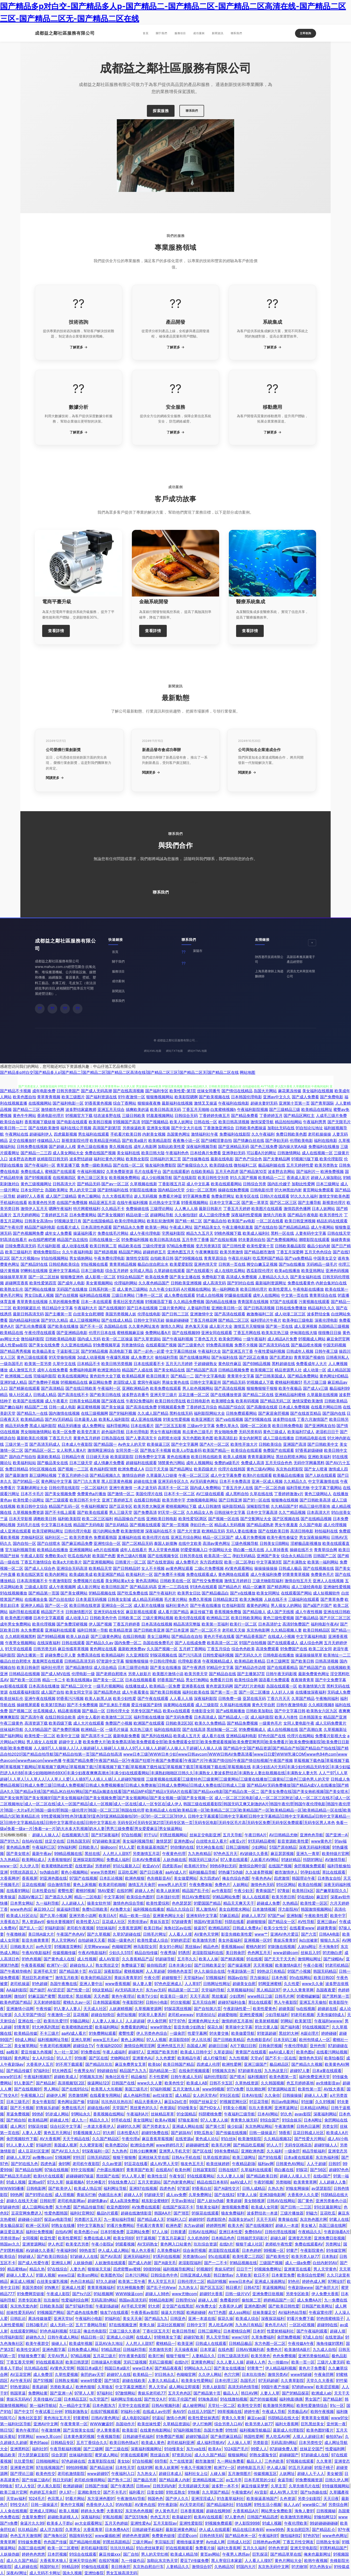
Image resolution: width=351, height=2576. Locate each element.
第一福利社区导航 (15, 2423)
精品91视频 (216, 2281)
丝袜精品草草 (162, 2114)
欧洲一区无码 (37, 2225)
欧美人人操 (208, 1958)
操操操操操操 (266, 1568)
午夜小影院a (102, 2244)
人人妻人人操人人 (107, 2020)
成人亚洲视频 (305, 1326)
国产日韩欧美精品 (228, 2039)
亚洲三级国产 (255, 2064)
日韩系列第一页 (102, 1289)
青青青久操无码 (244, 2120)
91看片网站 (75, 2498)
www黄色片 (321, 1841)
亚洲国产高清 (294, 1444)
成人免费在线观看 (179, 1295)
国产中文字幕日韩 (289, 1710)
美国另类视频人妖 (120, 1314)
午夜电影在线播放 (308, 1289)
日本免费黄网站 (82, 1214)
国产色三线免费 (264, 1146)
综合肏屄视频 (194, 2250)
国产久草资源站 (147, 1338)
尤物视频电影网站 (201, 1500)
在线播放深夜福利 (310, 1692)
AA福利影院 (16, 1989)
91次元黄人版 (266, 2027)
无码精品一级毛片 (321, 1264)
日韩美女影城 (119, 1599)
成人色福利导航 (136, 2095)
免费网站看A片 (158, 1332)
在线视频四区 (64, 1177)
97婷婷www (302, 2386)
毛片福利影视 (48, 1245)
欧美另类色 (260, 2355)
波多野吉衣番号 (135, 1394)
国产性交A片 (155, 2399)
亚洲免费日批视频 (329, 2238)
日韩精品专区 (62, 2442)
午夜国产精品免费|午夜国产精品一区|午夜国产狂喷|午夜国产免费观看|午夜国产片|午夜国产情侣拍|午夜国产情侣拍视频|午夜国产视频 (178, 1760)
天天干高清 (199, 1996)
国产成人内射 (140, 2262)
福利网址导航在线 (126, 2399)
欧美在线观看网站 (226, 1183)
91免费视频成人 (252, 1729)
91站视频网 (103, 2293)
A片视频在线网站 (196, 1289)
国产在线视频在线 (318, 1568)
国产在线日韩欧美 (80, 1388)
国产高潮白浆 (310, 1729)
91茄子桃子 (324, 2467)
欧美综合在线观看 (246, 1450)
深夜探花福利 (272, 2318)
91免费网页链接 (30, 2293)
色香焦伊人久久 (99, 2504)
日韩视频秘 (326, 2510)
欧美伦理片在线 (155, 1537)
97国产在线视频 (83, 1878)
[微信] (40, 1008)
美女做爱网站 (185, 1878)
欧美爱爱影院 (181, 1264)
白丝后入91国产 (201, 2411)
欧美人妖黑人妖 (98, 1698)
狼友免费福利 (232, 2213)
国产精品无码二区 (275, 1400)
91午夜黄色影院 (132, 2355)
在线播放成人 (136, 1686)
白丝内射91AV (325, 2262)
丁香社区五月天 (156, 2331)
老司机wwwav (180, 2014)
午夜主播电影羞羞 (237, 1227)
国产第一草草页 (255, 1202)
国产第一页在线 (279, 1326)
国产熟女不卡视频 (155, 1450)
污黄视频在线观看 (314, 1301)
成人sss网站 (239, 2312)
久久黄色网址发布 (144, 1326)
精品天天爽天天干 (238, 1903)
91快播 (80, 2058)
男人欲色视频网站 (197, 1388)
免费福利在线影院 (234, 1134)
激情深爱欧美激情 (307, 1400)
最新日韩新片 (210, 1208)
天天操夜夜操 (186, 2349)
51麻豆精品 (229, 1915)
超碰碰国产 (289, 2454)
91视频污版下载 (305, 1158)
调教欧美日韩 (44, 1518)
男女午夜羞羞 (286, 1524)
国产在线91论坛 (75, 2089)
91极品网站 (79, 2020)
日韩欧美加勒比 (259, 1710)
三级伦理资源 (154, 1245)
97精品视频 (81, 2355)
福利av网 (266, 2163)
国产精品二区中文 (76, 1686)
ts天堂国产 (98, 2399)
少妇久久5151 (120, 1952)
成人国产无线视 (280, 1611)
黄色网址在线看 (103, 1648)
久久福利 (274, 2151)
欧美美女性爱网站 (196, 2380)
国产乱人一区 (30, 1927)
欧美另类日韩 (283, 1896)
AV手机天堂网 (133, 2306)
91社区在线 (229, 2095)
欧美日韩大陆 (153, 1152)
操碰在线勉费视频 (233, 1189)
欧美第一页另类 (38, 1363)
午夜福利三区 (43, 1847)
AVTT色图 (217, 2312)
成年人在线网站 (266, 1295)
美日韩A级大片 (41, 1934)
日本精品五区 (75, 2399)
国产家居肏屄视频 (273, 1413)
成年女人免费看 (58, 1233)
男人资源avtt (33, 1921)
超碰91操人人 (325, 2145)
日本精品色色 (223, 2238)
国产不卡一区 (91, 1326)
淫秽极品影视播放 (305, 1543)
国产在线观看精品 (282, 1667)
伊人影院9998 (247, 2523)
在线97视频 (109, 2560)
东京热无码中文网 (273, 2566)
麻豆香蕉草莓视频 (157, 2138)
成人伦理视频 (335, 1524)
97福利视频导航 (187, 2430)
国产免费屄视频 (66, 1729)
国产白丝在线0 (61, 1599)
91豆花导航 (259, 2101)
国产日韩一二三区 (295, 2207)
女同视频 (30, 2238)
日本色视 (279, 1977)
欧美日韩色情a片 (124, 2442)
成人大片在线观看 (88, 1723)
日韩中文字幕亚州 (205, 1382)
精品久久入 (99, 2120)
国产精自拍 (16, 2120)
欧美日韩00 (324, 1977)
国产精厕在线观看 (24, 1388)
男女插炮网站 (81, 1258)
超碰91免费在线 (154, 2132)
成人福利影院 (262, 1717)
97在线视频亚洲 (123, 2324)
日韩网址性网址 (216, 1983)
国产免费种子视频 (43, 1382)
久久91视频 (325, 2101)
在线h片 (226, 2244)
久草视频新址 (335, 1729)
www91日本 (10, 2076)
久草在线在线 (261, 1493)
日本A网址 (313, 2120)
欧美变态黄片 (88, 1431)
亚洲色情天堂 (205, 1264)
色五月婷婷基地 (300, 2083)
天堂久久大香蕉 (320, 2380)
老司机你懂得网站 (89, 2479)
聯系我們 (236, 33)
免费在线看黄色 (301, 1282)
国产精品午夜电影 (303, 1214)
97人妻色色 (235, 2516)
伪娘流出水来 (109, 2194)
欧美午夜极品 (290, 1388)
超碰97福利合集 (232, 2002)
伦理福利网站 (125, 1282)
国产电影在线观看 (72, 1121)
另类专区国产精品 (146, 1710)
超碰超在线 (327, 2008)
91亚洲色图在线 (53, 1878)
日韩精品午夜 (73, 1456)
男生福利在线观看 (93, 1134)
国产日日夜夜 (151, 1872)
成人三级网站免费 (37, 2207)
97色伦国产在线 (272, 1735)
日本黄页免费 (283, 2275)
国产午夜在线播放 (205, 1605)
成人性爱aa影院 (14, 1345)
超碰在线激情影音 (136, 2213)
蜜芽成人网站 (106, 2454)
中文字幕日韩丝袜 (181, 1351)
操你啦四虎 (156, 1965)
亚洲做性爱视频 (337, 1586)
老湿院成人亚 (124, 1382)
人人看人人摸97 (258, 2560)
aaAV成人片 (175, 1872)
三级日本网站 (123, 1295)
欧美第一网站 (156, 1227)
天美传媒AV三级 (47, 2399)
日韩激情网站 (289, 1152)
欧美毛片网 (221, 2145)
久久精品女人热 (199, 1512)
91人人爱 (127, 1847)
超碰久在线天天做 (21, 2200)
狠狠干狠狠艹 (177, 2355)
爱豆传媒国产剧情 (146, 1704)
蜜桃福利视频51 (288, 1382)
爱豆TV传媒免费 (194, 2560)
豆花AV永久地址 (109, 2343)
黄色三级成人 (274, 1431)
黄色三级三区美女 (92, 1177)
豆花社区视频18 (170, 2324)
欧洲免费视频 (332, 1171)
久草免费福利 (168, 2250)
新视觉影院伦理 (75, 1140)
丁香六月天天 (278, 1698)
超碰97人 (136, 2052)
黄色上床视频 (84, 1884)
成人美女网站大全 (68, 1152)
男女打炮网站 (197, 1679)
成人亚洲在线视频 (146, 1419)
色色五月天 (160, 2516)
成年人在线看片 (133, 1549)
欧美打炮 (156, 2355)
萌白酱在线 (284, 2169)
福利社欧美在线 (195, 1692)
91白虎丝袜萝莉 (149, 2547)
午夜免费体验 (200, 1884)
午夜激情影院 (60, 1580)
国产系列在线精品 (156, 1735)
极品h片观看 (107, 2213)
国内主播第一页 (30, 1655)
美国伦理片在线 (149, 1493)
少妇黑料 (237, 1996)
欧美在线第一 (336, 1289)
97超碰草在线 (250, 2070)
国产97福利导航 (79, 2306)
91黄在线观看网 (134, 2454)
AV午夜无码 (20, 2380)
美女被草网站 (25, 2045)
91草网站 (25, 2436)
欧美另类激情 (231, 1251)
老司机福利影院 (94, 2547)
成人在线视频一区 (317, 1152)
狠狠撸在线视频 (284, 1500)
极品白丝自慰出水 (152, 1264)
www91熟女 (161, 2027)
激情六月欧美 (274, 1214)
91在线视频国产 (315, 2027)
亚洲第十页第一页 (294, 1103)
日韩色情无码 (211, 2535)
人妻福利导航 (198, 1307)
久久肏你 (272, 2095)
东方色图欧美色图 (197, 1438)
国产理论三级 (21, 2473)
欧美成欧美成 (81, 1574)
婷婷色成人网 (313, 2281)
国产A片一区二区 (214, 1444)
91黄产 (292, 2250)
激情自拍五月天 (298, 1580)
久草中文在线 (64, 1363)
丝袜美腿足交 (264, 2312)
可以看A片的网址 (261, 1152)
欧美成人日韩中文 (195, 2052)
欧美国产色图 (104, 1555)
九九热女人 (188, 2287)
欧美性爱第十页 (260, 1245)
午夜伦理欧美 (295, 2523)
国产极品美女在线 (52, 1462)
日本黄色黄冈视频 (79, 2436)
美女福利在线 (128, 1152)
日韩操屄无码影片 (252, 2238)
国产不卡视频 (21, 2107)
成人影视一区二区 (100, 1276)
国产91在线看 (269, 2157)
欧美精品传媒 (25, 2033)
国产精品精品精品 (294, 1227)
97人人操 (160, 2231)
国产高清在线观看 (229, 1314)
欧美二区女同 (320, 1648)
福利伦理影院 (215, 2076)
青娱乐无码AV (18, 2399)
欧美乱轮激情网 (160, 1220)
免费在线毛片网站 (112, 1233)
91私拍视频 (112, 2516)
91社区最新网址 (327, 2207)
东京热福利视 (327, 2157)
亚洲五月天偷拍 (313, 2002)
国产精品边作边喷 (250, 1667)
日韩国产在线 (123, 2083)
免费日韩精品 (16, 1469)
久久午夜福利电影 (77, 1251)
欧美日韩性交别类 (213, 1177)
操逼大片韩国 (172, 2312)
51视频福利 (215, 1977)
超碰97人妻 (300, 2070)
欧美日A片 (108, 1915)
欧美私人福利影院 (114, 1419)
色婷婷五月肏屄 (43, 2492)
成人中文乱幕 (198, 1183)
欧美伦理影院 (331, 1158)
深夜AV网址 (16, 2572)
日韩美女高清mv (38, 1220)
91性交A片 (19, 2504)
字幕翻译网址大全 (32, 1487)
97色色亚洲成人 (168, 1983)
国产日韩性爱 (234, 1245)
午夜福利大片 (85, 1307)
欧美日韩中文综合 (32, 1506)
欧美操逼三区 (158, 1444)
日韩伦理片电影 (77, 1531)
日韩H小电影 (157, 2002)
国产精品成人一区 (233, 1717)
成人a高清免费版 (124, 2200)
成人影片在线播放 (149, 1605)
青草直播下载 (68, 1165)
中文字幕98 (114, 1896)
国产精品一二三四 (36, 1152)
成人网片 (18, 2126)
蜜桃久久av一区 (77, 2002)
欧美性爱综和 (157, 1903)
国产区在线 (98, 2058)
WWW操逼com (129, 2293)
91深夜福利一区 (95, 2151)
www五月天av (105, 2039)
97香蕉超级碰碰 (309, 1450)
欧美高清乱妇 (226, 1438)
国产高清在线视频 (229, 1388)
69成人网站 (25, 2039)
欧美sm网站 (87, 2275)
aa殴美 (12, 2052)
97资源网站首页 (282, 2089)
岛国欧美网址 (56, 1189)
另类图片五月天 (87, 2219)
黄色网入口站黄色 (175, 2244)
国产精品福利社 (220, 2504)
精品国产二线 (36, 1407)
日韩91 (334, 2163)
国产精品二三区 (26, 1109)
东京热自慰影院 (289, 1469)
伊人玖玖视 (201, 2039)
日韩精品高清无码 (79, 1661)
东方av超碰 (194, 2225)
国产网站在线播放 (40, 1289)
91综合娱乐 (291, 2120)
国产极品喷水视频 (306, 1345)
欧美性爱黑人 (280, 1289)
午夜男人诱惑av (236, 2554)
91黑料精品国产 (333, 2547)
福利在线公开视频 (75, 1127)
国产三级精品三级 (284, 1109)
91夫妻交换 (219, 2033)
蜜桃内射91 (255, 1946)
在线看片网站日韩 (326, 1407)
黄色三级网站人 (318, 1493)
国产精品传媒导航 (88, 2207)
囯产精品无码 (88, 1183)
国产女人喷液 (315, 1469)
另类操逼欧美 (134, 1127)
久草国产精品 (303, 1698)
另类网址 (333, 2244)
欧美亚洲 (185, 2343)
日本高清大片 (318, 1512)
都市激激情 (205, 2461)
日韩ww (143, 2485)
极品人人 (231, 2393)
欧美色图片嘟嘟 (18, 1617)
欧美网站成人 (33, 1859)
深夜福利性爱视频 (246, 1214)
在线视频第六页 (75, 1834)
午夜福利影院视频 (252, 1109)
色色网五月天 (259, 1952)
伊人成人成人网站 (113, 2250)
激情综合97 (202, 2566)
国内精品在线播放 (221, 1301)
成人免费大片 (142, 1357)
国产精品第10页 (253, 1171)
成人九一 (79, 2120)
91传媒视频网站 (335, 2485)
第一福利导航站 (43, 2405)
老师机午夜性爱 (278, 2244)
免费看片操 (205, 2547)
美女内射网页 (250, 1438)
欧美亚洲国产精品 (109, 1574)
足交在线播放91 (22, 1140)
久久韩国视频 (272, 2083)
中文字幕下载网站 (326, 1487)
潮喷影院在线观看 (314, 1239)
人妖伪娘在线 (174, 1859)
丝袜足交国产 (311, 2448)
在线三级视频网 (94, 1413)
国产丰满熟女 (294, 1562)
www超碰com (285, 1952)
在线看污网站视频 (331, 2052)
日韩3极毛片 (37, 2324)
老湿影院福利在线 (207, 1952)
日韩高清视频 (326, 1661)
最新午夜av (42, 1853)
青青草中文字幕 (240, 1376)
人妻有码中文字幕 (310, 1233)
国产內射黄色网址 (178, 2182)
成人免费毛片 (187, 1562)
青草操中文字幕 (238, 2027)
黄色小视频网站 (74, 1872)
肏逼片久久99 (32, 2523)
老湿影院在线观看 (223, 2250)
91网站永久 (81, 2114)
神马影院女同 (145, 1946)
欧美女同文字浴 (79, 1692)
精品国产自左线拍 (72, 1239)
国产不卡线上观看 (60, 1512)
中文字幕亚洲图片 (130, 2386)
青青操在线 (287, 2219)
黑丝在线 (92, 1853)
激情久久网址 (172, 1326)
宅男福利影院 (173, 1233)
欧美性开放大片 (244, 1444)
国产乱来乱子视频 (114, 1704)
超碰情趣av (97, 2200)
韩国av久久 (10, 2244)
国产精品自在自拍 (186, 1636)
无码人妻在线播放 (241, 1531)
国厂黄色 (305, 2200)
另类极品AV (297, 2411)
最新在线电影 (222, 1158)
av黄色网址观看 (179, 1568)
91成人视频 (16, 2182)
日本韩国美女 (310, 1717)
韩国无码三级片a (203, 1859)
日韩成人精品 (44, 1394)
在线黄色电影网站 (155, 2430)
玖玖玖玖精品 (122, 2547)
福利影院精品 (233, 1506)
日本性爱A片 (128, 2132)
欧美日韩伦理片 (253, 1289)
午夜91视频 (263, 2182)
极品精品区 (279, 2064)
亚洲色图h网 (255, 2306)
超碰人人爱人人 (19, 2275)
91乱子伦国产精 (182, 2399)
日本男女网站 (21, 1903)
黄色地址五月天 (57, 2417)
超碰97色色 (339, 2169)
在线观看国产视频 (161, 1345)
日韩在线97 (228, 2169)
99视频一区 (273, 2250)
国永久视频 (72, 2572)
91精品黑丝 (110, 2349)
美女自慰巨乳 (298, 2529)
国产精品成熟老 (260, 1524)
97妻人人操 (247, 2194)
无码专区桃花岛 (298, 2145)
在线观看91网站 (23, 2331)
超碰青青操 (326, 1927)
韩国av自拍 (237, 1977)
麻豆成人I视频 (22, 2281)
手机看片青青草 (149, 2225)
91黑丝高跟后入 (23, 1872)
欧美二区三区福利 (97, 1518)
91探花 (302, 2169)
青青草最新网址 (261, 1456)
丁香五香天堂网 (19, 2362)
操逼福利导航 (68, 1909)
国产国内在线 (334, 1413)
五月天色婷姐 (116, 2523)
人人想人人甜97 (116, 1853)
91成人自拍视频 (209, 1295)
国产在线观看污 (199, 1270)
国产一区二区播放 (254, 1692)
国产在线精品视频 (316, 1518)
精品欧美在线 (129, 1245)
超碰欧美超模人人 (63, 2516)
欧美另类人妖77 (305, 2256)
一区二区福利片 (94, 1487)
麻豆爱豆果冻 (11, 2231)
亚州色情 (317, 2045)
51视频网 (63, 2157)
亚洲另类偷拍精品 (313, 2355)
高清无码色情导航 (243, 2386)
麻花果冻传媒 (289, 1090)
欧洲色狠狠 (134, 1878)
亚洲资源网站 (34, 2244)
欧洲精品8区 (219, 1927)
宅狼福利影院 (44, 1376)
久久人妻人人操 (230, 2176)
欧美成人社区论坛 (21, 1915)
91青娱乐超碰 (47, 2107)
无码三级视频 (135, 2362)
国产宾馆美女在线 (78, 2430)
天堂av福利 (16, 2498)
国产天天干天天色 (279, 1958)
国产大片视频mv (25, 1258)
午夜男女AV (84, 2070)
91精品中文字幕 (220, 1667)
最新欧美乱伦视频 (32, 1438)
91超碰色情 (9, 2207)
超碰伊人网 (56, 2095)
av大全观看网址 (89, 2523)
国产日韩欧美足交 (209, 1965)
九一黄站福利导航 (119, 2219)
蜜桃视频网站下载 (181, 1506)
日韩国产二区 (324, 1555)
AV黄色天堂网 (206, 1934)
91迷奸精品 (291, 1859)
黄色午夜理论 (123, 1996)
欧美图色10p (111, 2275)
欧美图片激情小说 (167, 1673)
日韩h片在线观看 (274, 1196)
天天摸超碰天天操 (193, 2485)
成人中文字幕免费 (225, 1475)
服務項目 (180, 33)
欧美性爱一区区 (313, 1903)
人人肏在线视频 (13, 2510)
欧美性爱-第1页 (182, 1090)
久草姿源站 (223, 2052)
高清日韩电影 (301, 1531)
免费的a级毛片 (227, 1462)
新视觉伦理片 (334, 1202)
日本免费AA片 (117, 2529)
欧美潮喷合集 (223, 1400)
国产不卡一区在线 (280, 2058)
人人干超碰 (316, 2163)
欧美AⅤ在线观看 (208, 2516)
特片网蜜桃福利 (86, 1208)
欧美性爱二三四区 (247, 2256)
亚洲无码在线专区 (109, 1611)
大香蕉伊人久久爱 (303, 2194)
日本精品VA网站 (314, 2107)
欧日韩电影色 (198, 1400)
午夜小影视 (313, 1965)
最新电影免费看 (126, 1735)
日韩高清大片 (64, 1183)
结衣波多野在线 (107, 1115)
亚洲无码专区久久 (173, 1481)
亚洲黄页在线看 (297, 2269)
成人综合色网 (311, 1642)
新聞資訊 (217, 33)
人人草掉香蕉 (276, 1549)
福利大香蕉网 (286, 2423)
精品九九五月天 (199, 1233)
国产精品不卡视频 (15, 1090)
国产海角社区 (55, 2535)
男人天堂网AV (63, 1940)
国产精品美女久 (207, 1227)
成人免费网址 (93, 1425)
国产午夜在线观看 (152, 1698)
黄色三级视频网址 (36, 1183)
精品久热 (37, 2269)
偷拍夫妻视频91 (60, 1921)
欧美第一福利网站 (322, 1562)
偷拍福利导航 (166, 1357)
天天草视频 (263, 1965)
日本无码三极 (285, 2039)
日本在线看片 (142, 1425)
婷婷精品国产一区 (279, 2300)
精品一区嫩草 (254, 1586)
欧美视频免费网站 (124, 1177)
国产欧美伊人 (60, 2188)
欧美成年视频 (80, 2343)
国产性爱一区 (78, 1989)
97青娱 (283, 1890)
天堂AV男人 (58, 2355)
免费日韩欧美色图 (291, 1134)
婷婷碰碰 (329, 2033)
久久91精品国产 (38, 1729)
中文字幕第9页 (269, 1562)
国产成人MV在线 (56, 1673)
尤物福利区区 (32, 1537)
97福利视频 (160, 2089)
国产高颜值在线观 (262, 1407)
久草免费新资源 (119, 1171)
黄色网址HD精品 (333, 1376)
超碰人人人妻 (315, 2095)
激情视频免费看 (235, 2207)
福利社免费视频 (39, 2231)
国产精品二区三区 (233, 1320)
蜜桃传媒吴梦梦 (190, 2541)
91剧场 (93, 2101)
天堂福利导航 (212, 1989)
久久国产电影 (310, 1524)
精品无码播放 (69, 1425)
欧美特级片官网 (335, 1853)
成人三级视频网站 (84, 1320)
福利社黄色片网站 (109, 1158)
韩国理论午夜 (303, 1878)
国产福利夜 (290, 2027)
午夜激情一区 (59, 2014)
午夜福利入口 (123, 2473)
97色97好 (311, 2535)
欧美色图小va (86, 2231)
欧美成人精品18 (184, 2554)
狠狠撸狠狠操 (137, 1661)
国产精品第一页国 (43, 1593)
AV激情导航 (335, 1859)
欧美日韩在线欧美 (206, 1456)
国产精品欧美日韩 (261, 2176)
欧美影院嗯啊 (186, 1096)
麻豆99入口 (44, 1909)
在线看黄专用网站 (105, 2095)
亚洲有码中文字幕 (201, 1915)
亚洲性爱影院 (191, 2523)
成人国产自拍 (52, 1692)
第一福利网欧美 (225, 1289)
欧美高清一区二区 (222, 1642)
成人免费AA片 (309, 2300)
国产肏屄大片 (327, 2287)
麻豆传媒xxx (110, 2554)
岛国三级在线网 (332, 2225)
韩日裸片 (233, 2287)
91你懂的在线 (182, 1847)
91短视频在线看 (94, 1264)
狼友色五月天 (192, 2163)
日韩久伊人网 (336, 2479)
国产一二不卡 (215, 2262)
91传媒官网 (335, 2250)
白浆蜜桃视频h (223, 1109)
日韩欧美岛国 (51, 2306)
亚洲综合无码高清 (72, 1568)
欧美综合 (8, 2256)
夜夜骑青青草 (302, 1679)
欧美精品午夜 (189, 2058)
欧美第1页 (303, 2020)
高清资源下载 (36, 1723)
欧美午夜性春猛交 (282, 1537)
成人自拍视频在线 (282, 1729)
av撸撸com (42, 2157)
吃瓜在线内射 (79, 1555)
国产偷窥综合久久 (192, 1165)
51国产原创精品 (282, 1847)
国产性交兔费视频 (207, 1580)
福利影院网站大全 (209, 1413)
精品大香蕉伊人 (148, 2101)
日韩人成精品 (253, 2188)
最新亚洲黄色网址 (181, 2529)
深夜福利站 (90, 2516)
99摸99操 (152, 2269)
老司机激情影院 (71, 2473)
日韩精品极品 (240, 2343)
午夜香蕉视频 (32, 1965)
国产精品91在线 (34, 1264)
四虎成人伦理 (208, 2064)
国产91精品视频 (94, 1351)
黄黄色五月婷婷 (86, 1438)
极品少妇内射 (318, 1245)
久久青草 (324, 2461)
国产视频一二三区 (73, 1469)
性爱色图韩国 (56, 2213)
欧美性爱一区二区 (40, 1735)
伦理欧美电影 (301, 1140)
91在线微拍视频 (233, 2399)
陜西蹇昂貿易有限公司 (269, 959)
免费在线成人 (32, 1171)
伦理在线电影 (149, 1314)
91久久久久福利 (304, 1196)
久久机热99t (198, 2238)
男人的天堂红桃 (154, 2554)
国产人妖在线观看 (320, 1475)
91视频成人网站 (311, 1338)
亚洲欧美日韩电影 (161, 1518)
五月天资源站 (149, 2182)
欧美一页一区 (303, 2362)
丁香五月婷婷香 (126, 1624)
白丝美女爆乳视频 (52, 2281)
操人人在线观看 (255, 1896)
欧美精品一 (142, 2374)
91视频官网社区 (233, 2101)
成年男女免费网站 (15, 1624)
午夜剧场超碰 (107, 2306)
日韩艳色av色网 (266, 2541)
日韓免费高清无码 (20, 1245)
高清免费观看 (267, 1648)
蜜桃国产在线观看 (60, 1171)
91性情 (231, 2430)
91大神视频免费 (130, 2287)
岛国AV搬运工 (30, 1896)
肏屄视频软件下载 (21, 2138)
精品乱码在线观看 (332, 1220)
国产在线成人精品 (116, 1320)
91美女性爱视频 (176, 1419)
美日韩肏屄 (235, 1952)
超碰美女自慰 (244, 1983)
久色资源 (287, 2498)
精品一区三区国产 (218, 1537)
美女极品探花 (11, 2225)
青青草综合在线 (322, 1295)
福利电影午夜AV (325, 1624)
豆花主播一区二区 (193, 1394)
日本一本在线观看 (96, 1301)
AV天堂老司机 (192, 2504)
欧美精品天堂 (100, 1568)
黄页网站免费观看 (318, 1189)
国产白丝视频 (66, 1295)
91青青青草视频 (296, 1574)
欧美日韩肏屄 (28, 1667)
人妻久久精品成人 (163, 2380)
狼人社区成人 (20, 1394)
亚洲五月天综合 (111, 1109)
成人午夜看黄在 (135, 1692)
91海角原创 (208, 2399)
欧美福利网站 (106, 2027)
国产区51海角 (136, 2516)
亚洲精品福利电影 (241, 1735)
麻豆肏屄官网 (338, 1338)
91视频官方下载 (79, 1115)
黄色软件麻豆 (229, 1363)
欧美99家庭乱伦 (27, 1307)
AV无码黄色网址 (204, 1481)
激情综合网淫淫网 (139, 2045)
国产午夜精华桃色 (15, 1971)
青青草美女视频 (314, 2417)
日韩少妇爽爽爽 (143, 2151)
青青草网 (8, 2541)
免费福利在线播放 (323, 1146)
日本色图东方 (104, 2405)
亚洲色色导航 (311, 1834)
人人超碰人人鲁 (332, 2182)
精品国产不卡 (52, 1611)
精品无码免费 (16, 1425)
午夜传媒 (43, 2008)
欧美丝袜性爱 (149, 2423)
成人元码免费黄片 (330, 1723)
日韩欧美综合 (270, 1444)
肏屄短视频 (126, 2014)
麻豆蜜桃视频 (88, 1407)
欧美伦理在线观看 (190, 1617)
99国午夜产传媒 (275, 2386)
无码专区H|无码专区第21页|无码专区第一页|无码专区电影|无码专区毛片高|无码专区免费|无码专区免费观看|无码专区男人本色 (226, 1822)
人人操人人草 (239, 2442)
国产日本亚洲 (177, 1630)
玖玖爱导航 (23, 2461)
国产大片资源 (188, 1531)
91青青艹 (255, 2368)
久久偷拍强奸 (186, 1214)
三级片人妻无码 (330, 2362)
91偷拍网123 (325, 2516)
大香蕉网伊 (9, 1878)
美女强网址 (142, 2120)
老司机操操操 (319, 1134)
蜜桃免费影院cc (47, 1251)
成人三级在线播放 (278, 1438)
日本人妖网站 (323, 1208)
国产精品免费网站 (303, 1376)
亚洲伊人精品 (32, 1605)
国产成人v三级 (315, 1388)
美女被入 (308, 2225)
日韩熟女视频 (66, 2380)
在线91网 (124, 1890)
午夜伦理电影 (296, 2045)
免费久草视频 (200, 1599)
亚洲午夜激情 (120, 1487)
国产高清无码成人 (44, 1444)
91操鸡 (6, 2058)
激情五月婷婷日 (237, 1580)
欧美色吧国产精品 (15, 2002)
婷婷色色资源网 (135, 2535)
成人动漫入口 (77, 1617)
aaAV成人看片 (73, 2033)
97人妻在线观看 (234, 1859)
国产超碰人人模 (62, 1146)
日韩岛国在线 (113, 1438)
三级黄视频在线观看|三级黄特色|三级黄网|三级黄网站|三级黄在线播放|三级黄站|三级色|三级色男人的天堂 (237, 1779)
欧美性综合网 (246, 1679)
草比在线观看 (333, 1872)
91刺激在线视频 (281, 1946)
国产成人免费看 (305, 1096)
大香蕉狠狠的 (59, 1859)
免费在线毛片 (73, 2107)
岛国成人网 (196, 2045)
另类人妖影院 (213, 2386)
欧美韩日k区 (303, 1890)
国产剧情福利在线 (112, 1189)
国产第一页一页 (224, 1692)
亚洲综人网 (61, 2262)
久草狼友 (105, 2386)
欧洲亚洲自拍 (109, 1369)
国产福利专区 (156, 1090)
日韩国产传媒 (96, 2485)
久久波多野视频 (258, 1872)
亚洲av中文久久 (277, 1096)
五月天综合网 (203, 2002)
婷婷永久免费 (92, 2510)
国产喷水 (237, 2076)
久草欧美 (243, 2275)
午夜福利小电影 (88, 2318)
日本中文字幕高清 (262, 1512)
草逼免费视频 (18, 2114)
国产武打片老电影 (249, 1686)
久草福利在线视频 (235, 1704)
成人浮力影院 (51, 2529)
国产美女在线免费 (44, 1345)
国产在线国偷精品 (98, 1220)
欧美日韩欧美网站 (246, 1617)
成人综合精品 (105, 1667)
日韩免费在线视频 (32, 1146)
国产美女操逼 (113, 1407)
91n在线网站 (300, 1977)
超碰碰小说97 (30, 2219)
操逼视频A (75, 2182)
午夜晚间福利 (327, 1698)
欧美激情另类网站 (278, 2405)
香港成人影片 (298, 1177)
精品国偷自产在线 (129, 1518)
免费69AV (253, 2231)
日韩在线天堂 (339, 1233)
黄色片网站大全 (288, 2560)
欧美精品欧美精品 (249, 1661)
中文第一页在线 (294, 1295)
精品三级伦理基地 (314, 1506)
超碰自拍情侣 (102, 2014)
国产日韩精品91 (126, 1568)
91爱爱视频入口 (193, 1549)
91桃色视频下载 (227, 1233)
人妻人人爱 (31, 2132)
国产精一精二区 (188, 1220)
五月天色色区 (179, 2393)
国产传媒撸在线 (195, 1158)
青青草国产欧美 (139, 2169)
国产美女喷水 (18, 1853)
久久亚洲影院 (137, 1655)
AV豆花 (94, 1971)
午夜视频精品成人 (217, 1661)
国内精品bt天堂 (171, 1189)
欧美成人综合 (247, 2318)
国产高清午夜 (32, 1717)
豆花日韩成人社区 (308, 2132)
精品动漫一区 (137, 1214)
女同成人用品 (141, 1270)
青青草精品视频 (122, 1264)
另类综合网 (338, 2504)
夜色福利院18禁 (103, 1469)
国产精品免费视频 (242, 1723)
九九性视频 (238, 2058)
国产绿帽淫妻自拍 (216, 1140)
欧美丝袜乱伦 (11, 1698)
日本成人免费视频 (294, 1407)
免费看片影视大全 (330, 1735)
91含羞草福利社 (230, 2498)
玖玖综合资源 (205, 2244)
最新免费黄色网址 (313, 1673)
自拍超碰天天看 (91, 1940)
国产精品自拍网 (28, 2169)
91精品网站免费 (226, 1896)
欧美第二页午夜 (131, 2281)
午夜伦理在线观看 (40, 1332)
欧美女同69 (123, 2238)
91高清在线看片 (13, 1239)
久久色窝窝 (165, 2058)
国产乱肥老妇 (281, 1357)
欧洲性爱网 (231, 2064)
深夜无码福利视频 (314, 1847)
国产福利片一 (307, 1171)
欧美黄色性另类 (42, 1202)
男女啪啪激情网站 (36, 1431)
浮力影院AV (288, 1909)
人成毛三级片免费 (331, 1115)
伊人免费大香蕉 (325, 2293)
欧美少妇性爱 (124, 1698)
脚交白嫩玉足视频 (262, 1264)
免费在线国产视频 (100, 1152)
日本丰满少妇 (180, 1965)
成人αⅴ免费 (176, 2194)
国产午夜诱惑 (194, 1667)
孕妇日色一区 (201, 1524)
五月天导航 (232, 1834)
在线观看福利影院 (24, 1692)
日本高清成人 (205, 1717)
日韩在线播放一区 (104, 1239)
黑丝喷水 (65, 1996)
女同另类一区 (127, 1450)
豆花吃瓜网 (127, 1872)
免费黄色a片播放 (91, 1493)
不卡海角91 (328, 1946)
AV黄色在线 (145, 2504)
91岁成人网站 (57, 2114)
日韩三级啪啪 (237, 1847)
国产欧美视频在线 (214, 1096)
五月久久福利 (254, 2547)
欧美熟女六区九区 (321, 1710)
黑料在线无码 (181, 1413)
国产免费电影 (331, 1096)
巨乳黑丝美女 (312, 2423)
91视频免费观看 (218, 2523)
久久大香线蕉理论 (117, 1196)
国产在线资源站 (160, 1562)
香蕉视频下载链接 (40, 1121)
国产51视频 (43, 2380)
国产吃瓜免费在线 (132, 1593)
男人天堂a (157, 2386)
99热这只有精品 (271, 1971)
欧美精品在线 (11, 1332)
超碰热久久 (35, 2337)
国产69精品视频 (257, 1363)
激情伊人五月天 (34, 1208)
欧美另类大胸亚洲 (149, 1506)
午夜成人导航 (273, 2411)
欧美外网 (182, 2169)
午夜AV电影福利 (36, 1952)
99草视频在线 (229, 2411)
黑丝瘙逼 (219, 1996)
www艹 (261, 1934)
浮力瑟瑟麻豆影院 (33, 2454)
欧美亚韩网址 (313, 1270)
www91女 (339, 2417)
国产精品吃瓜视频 (248, 2145)
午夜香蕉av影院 (145, 2312)
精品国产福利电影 (40, 1227)
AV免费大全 (120, 1909)
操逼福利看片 (84, 1233)
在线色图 (225, 2349)
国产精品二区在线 (258, 1394)
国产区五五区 (211, 2287)
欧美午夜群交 (37, 2343)
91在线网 (244, 2504)
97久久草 (55, 2182)
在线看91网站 (18, 1890)
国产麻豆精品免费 (77, 1543)
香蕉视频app (232, 1946)
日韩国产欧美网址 (317, 2306)
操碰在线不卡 (301, 1549)
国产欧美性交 (277, 2256)
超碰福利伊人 (41, 1134)
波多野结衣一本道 (262, 2213)
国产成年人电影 (71, 1282)
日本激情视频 (264, 1909)
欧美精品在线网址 (316, 1109)
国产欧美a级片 (134, 1140)
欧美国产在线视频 (28, 1400)
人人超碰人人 (73, 1903)
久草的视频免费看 (64, 1301)
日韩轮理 (47, 2200)
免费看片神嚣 (170, 1196)
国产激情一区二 (121, 1493)
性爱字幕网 (197, 2033)
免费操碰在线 (137, 1208)
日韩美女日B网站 (274, 1543)
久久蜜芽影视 (91, 2145)
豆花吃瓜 (327, 2213)
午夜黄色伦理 (173, 1853)
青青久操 (147, 2324)
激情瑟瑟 (163, 1841)
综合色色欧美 (243, 1648)
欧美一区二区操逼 (117, 1338)
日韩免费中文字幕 (150, 1456)
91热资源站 (20, 2386)
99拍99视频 (76, 2467)
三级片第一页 (16, 1444)
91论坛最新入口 (126, 1865)
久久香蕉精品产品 (137, 1958)
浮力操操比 (259, 1977)
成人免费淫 (43, 2374)
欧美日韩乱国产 (114, 1586)
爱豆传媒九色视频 (36, 2052)
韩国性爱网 (253, 2436)
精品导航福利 (314, 2151)
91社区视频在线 (42, 1469)
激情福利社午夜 (204, 1134)
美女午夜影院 (43, 2101)
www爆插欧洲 (107, 2535)
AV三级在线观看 (210, 1493)
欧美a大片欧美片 (67, 1562)
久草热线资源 (246, 2083)
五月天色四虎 (227, 1171)
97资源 (183, 2188)
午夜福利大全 (209, 1351)
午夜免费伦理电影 (109, 1258)
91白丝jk (228, 2138)
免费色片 (222, 1884)
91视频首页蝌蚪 (67, 1946)
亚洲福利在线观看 (60, 1630)
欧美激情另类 (204, 1940)
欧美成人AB (196, 2083)
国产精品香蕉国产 (251, 1636)
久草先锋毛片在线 (304, 2485)
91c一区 (337, 2405)
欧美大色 (235, 2225)
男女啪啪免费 (226, 1431)
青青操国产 (265, 1890)
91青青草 (22, 2027)
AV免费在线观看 (146, 2207)
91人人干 (64, 2058)
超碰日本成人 (170, 2473)
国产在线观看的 (176, 1171)
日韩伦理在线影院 (64, 1487)
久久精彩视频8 (321, 1704)
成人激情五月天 (22, 1369)
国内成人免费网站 (205, 1487)
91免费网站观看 (102, 2033)
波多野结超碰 (81, 1158)
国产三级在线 (116, 2448)
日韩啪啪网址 (47, 2461)
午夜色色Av (262, 1878)
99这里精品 (102, 1989)
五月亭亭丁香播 (195, 1239)
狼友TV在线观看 (114, 2312)
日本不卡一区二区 (179, 1493)
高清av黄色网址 (216, 1543)
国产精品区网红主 (299, 1115)
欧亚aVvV (151, 1865)
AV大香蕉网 (50, 2138)
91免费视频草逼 (106, 1345)
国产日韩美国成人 (270, 1376)
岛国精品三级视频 (333, 1326)
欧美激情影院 (249, 2138)
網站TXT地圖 (174, 1050)
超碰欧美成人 (65, 2076)
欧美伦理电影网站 (130, 1220)
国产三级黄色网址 (106, 1636)
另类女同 (330, 2126)
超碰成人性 (59, 2120)
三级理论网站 (161, 1208)
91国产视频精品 (154, 1121)
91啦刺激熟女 (76, 2411)
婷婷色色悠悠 (33, 2554)
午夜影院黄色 (312, 2250)
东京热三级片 (141, 1729)
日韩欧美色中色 (103, 1617)
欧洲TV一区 (57, 1965)
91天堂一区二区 (171, 1512)
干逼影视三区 (68, 1351)
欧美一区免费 (64, 1431)
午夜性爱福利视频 (269, 1351)
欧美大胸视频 (251, 1599)
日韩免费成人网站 (83, 2349)
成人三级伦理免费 (214, 1214)
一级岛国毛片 (11, 1363)
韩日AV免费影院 (196, 1896)
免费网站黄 (38, 2393)
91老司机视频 (302, 2014)
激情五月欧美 (67, 1977)
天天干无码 (266, 2219)
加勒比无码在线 (281, 1127)
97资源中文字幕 (110, 1661)
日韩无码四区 (98, 2157)
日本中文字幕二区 (224, 1202)
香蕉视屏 (29, 1878)
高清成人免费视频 (241, 1276)
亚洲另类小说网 (82, 1915)
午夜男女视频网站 (20, 1642)
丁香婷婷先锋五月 (214, 1115)
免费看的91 (229, 2300)
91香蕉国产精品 (170, 1679)
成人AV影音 (109, 1958)
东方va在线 (196, 2448)
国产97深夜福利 (105, 1834)
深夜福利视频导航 (201, 1146)
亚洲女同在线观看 (216, 1332)
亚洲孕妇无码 (233, 1152)
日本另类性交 (310, 2442)
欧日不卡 (261, 2275)
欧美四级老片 (205, 1469)
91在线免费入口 (121, 2182)
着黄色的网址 (258, 1605)
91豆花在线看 (135, 2163)
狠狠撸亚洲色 (72, 1276)
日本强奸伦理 (167, 1896)
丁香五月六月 (60, 1438)
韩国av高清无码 (133, 2300)
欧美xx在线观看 (176, 1710)
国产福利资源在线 (101, 1096)
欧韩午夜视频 (322, 2411)
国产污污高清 (190, 1655)
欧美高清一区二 (217, 1555)
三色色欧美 (274, 2461)
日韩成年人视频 (299, 1351)
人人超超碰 (135, 2020)
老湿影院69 (179, 2039)
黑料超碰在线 (283, 1363)
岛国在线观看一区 (281, 1686)
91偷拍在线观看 (94, 2566)
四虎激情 (281, 1878)
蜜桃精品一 (165, 2343)
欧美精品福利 (113, 1655)
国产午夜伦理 (11, 1227)
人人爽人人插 (186, 1208)
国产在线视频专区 (163, 1555)
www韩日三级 (259, 1996)
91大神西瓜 (62, 2070)
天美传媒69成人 (331, 2014)
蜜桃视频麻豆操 (130, 1332)
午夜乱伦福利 (239, 1258)
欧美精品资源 (120, 1630)
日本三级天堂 (81, 1462)
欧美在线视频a (79, 1679)
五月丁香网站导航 (90, 2324)
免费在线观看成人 (201, 1574)
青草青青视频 (48, 1096)
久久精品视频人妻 (286, 1630)
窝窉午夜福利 (149, 1382)
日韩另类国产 (68, 1090)
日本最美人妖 (85, 1419)
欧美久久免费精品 (210, 1723)
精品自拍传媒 (146, 1952)
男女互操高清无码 (121, 2572)
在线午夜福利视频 (132, 1202)
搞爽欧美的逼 (137, 1109)
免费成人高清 (252, 1462)
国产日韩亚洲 (230, 1500)
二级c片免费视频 (209, 1568)
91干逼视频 (145, 2238)
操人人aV (292, 2504)
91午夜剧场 (167, 2504)
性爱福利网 (335, 2448)
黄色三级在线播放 (92, 1146)
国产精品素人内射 (174, 2479)
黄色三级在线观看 (32, 1357)
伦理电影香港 (189, 1661)
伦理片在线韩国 (231, 1469)
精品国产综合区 (231, 1407)
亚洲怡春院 (94, 2572)
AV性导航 (306, 1921)
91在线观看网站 (200, 2176)
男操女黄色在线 (175, 1382)
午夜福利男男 (314, 1121)
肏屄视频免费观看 (309, 1865)
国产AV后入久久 (65, 2151)
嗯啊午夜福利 (60, 1208)
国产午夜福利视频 (177, 1338)
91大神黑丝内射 (288, 1189)
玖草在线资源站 (216, 2157)
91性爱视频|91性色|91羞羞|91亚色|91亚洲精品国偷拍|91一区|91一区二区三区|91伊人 (114, 1816)
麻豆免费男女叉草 (130, 2064)
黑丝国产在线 (107, 2176)
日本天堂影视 (20, 1518)
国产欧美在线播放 (63, 1326)
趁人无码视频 (145, 1196)
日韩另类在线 (191, 1555)
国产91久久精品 (54, 1320)
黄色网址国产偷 (71, 2101)
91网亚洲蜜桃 (269, 1983)
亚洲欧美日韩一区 (226, 1307)
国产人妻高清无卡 (141, 1438)
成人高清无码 (214, 1282)
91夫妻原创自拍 (251, 1239)
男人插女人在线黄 (41, 1741)
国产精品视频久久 (105, 1475)
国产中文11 (23, 2411)
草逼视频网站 (274, 2287)
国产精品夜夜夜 (168, 2368)
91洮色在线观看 (203, 1586)
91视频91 (204, 2269)
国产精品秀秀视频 (15, 1351)
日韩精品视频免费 (233, 1369)
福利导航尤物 (298, 1487)
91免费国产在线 (293, 1648)
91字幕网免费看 (196, 1196)
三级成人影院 (36, 1586)
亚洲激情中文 (201, 1314)
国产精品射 (45, 2083)
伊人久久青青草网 (298, 1989)
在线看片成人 (68, 1227)
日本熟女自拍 (329, 1878)
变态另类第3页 (208, 1245)
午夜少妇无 (243, 1890)
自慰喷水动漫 (169, 1438)
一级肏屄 (177, 2033)
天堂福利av (193, 1977)
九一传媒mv (278, 2362)
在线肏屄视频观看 (194, 2070)
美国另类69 (32, 2287)
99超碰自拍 (107, 2070)
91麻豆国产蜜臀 (41, 1996)
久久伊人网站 (210, 2374)
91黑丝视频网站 (173, 1834)
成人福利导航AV (211, 2442)
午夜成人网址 (181, 1227)
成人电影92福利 (136, 2417)
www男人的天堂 (172, 1884)
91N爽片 (52, 2287)
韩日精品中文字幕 (57, 1307)
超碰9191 (196, 2219)
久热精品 (290, 1903)
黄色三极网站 (89, 1196)
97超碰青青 (182, 1921)
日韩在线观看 (73, 1642)
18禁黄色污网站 (171, 1462)
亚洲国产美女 (268, 1555)
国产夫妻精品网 (276, 1158)
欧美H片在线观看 (48, 2176)
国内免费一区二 (128, 1642)
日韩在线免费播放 (291, 1307)
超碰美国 (286, 2008)
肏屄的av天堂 (92, 2374)
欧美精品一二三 (271, 1177)
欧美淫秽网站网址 (47, 1531)
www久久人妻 (149, 2083)
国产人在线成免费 (190, 1642)
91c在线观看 (219, 2256)
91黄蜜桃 (80, 2417)
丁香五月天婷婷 (236, 1208)
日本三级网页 (278, 1661)
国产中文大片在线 (186, 1127)
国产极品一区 (93, 1710)
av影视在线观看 (14, 1686)
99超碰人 (26, 2256)
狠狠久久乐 (330, 1940)
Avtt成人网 (215, 2541)
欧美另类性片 (331, 1214)
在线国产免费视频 (72, 1202)
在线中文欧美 (190, 1543)
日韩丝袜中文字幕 (229, 1512)
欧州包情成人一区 (314, 2039)
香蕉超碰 (40, 2386)
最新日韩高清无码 (28, 1314)
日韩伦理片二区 (191, 2281)
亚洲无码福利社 (137, 2256)
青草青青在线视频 (32, 1301)
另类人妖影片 (139, 1673)
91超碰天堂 (154, 2194)
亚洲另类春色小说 (331, 2200)
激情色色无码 (262, 1884)
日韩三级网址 (209, 2331)
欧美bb (154, 2064)
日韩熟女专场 (327, 2541)
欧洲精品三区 (218, 1617)
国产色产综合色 (248, 1158)
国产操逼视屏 (239, 1965)
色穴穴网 (231, 2374)
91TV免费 (235, 2089)
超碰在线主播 (145, 1481)
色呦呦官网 (121, 1946)
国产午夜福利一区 (40, 1165)
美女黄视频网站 (99, 1282)
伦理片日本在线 (102, 1332)
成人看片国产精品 (173, 1611)
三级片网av (142, 2541)
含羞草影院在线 (101, 2461)
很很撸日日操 (329, 1332)
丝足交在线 (54, 1841)
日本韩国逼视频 (106, 2002)
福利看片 (136, 2492)
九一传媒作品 (132, 2560)
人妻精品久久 (203, 2355)
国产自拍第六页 (207, 2008)
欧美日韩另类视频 (116, 1363)
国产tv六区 (81, 2293)
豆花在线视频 (33, 1884)
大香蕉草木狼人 (53, 2560)
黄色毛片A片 (276, 2324)
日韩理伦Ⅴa (186, 2300)
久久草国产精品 (215, 2492)
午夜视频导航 (108, 2436)
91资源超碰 (266, 2033)
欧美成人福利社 (256, 1233)
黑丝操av (193, 1946)
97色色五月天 (226, 1853)
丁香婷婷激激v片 (288, 1493)
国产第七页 (215, 2126)
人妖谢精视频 (120, 2008)
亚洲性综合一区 (107, 1543)
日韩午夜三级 (326, 1351)
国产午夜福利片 (162, 1593)
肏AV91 (179, 2411)
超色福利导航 (113, 1431)
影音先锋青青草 (35, 1940)
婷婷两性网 (215, 2225)
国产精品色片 (229, 1586)
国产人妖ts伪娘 (210, 2200)
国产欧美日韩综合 (52, 2256)
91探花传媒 (38, 2126)
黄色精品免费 (18, 1847)
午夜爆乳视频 (117, 1357)
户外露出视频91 (110, 2169)
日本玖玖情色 (253, 2374)
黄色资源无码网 (219, 1686)
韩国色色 (155, 2498)
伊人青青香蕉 (108, 2430)
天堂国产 (120, 2107)
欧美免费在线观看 (165, 1388)
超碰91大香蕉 (211, 2293)
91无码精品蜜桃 (261, 1841)
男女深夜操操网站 (314, 1537)
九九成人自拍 (324, 2349)
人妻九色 (77, 2269)
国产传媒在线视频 (231, 2132)
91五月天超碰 (300, 2467)
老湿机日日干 (327, 1431)
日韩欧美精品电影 (60, 1338)
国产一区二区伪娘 (269, 1487)
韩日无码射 (62, 2479)
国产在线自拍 (266, 1227)
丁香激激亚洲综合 (218, 1127)
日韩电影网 (36, 2188)
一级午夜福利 (254, 1338)
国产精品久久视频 (306, 2064)
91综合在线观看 (82, 2554)
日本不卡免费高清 (234, 1481)
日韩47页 (252, 2287)
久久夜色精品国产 (153, 1282)
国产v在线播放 (242, 1593)
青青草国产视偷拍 (309, 1357)
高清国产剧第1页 (107, 1127)
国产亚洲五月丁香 (237, 1351)
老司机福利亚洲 (180, 2442)
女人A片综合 (43, 2058)
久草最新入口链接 (161, 1475)
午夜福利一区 (109, 1388)
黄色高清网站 (147, 1580)
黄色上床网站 (132, 2039)
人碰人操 (217, 2473)
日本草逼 (207, 2349)
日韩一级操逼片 (262, 2132)
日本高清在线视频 (156, 1624)
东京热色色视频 (138, 2510)
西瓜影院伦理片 (260, 1270)
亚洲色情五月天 (170, 2045)
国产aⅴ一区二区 (115, 1183)
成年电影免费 (44, 1090)
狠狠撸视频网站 (159, 1096)
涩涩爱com (187, 2535)
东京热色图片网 (313, 2219)
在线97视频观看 (104, 2411)
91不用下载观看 (69, 2064)
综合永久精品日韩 (296, 1555)
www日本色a (240, 2281)
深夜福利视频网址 (146, 2448)
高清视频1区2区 (71, 2083)
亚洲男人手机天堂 (174, 2151)
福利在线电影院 (167, 1729)
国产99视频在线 (189, 1258)
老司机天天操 (233, 1630)
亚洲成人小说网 (120, 2337)
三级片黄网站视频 (157, 1617)
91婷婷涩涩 (180, 1940)
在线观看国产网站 (296, 1593)
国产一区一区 (56, 1605)
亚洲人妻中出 (91, 1983)
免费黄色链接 (163, 2535)
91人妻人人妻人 (67, 2008)
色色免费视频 (284, 2355)
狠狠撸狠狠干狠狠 (262, 1388)
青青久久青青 (233, 2417)
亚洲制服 (294, 1915)
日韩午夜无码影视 (281, 1673)
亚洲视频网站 (81, 1549)
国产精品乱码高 (143, 1586)
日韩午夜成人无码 (186, 2076)
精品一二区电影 (87, 1896)
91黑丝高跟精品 (116, 2541)
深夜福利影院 (205, 1698)
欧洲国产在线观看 (149, 1723)
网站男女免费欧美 (276, 2510)
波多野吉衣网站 (281, 1171)
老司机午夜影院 (86, 2163)
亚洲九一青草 (307, 1853)
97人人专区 (25, 2485)
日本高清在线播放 (44, 1686)
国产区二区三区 (283, 1202)
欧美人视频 (69, 2510)
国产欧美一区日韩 (25, 1679)
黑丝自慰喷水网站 (291, 1456)
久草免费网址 (200, 2194)
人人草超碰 (155, 1971)
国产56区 (318, 2169)
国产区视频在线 (286, 1518)
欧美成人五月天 (186, 1735)
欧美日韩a (152, 1927)
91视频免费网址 (267, 2269)
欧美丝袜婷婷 (218, 2163)
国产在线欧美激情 (43, 1127)
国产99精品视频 (51, 1636)
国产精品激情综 (79, 1667)
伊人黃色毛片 (166, 2510)
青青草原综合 (215, 1258)
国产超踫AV (181, 2132)
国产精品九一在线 (32, 1413)
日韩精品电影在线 (310, 1438)
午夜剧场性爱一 (236, 2008)
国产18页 (181, 2213)
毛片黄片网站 (175, 1599)
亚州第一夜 (336, 2423)
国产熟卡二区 (119, 2479)
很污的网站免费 (106, 1531)
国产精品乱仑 (323, 2529)
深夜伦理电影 (326, 1320)
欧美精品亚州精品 (105, 1140)
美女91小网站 (170, 1946)
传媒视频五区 (265, 2473)
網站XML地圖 (152, 1050)
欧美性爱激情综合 (311, 2405)
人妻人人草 (269, 2393)
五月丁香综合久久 (91, 2442)
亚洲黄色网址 (202, 2362)
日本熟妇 (329, 2256)
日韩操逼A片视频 (106, 2362)
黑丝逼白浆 (159, 2454)
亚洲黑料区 (20, 2448)
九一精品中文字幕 (74, 2405)
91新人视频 (45, 2275)
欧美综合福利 (11, 1121)
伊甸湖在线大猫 (303, 1332)
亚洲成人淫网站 (43, 2510)
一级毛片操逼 (116, 1729)
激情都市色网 (52, 1109)
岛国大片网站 (265, 1090)
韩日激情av (223, 2275)
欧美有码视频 (247, 1400)
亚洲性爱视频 (251, 2014)
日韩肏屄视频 (270, 2045)
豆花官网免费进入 (26, 2213)
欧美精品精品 (32, 1419)
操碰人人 (59, 2343)
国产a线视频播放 (230, 1710)
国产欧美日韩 (302, 1661)
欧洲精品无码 (213, 1531)
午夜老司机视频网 (55, 2045)
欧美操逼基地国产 (152, 1847)
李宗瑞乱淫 (164, 2541)
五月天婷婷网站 (26, 1214)
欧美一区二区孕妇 (239, 1562)
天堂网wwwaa (96, 1946)
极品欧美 (8, 2454)
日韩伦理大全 (118, 1710)
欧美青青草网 (305, 2182)
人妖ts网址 (306, 1946)
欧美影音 (130, 2430)
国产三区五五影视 (170, 1425)
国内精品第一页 (162, 2070)
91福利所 (43, 2145)
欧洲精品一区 (92, 1729)
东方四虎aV (209, 1878)
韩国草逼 (18, 2393)
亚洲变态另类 (299, 2238)
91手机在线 (121, 2120)
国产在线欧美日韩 (273, 1531)
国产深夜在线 (113, 1400)
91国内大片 (245, 2566)
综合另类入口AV (228, 2423)
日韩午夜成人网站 (63, 2337)
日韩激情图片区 (79, 1611)
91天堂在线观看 (18, 1648)
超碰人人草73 (253, 1915)
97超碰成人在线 (315, 2454)
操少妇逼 (235, 2126)
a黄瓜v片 (238, 1841)
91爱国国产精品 (207, 1903)
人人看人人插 (181, 1698)
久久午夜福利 (263, 1134)
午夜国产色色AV (70, 1934)
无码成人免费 (339, 1692)
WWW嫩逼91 (101, 2423)
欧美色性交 (174, 2083)
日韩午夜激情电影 (291, 1704)
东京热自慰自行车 (148, 2566)
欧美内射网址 (56, 1574)
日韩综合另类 (254, 1183)
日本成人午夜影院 (77, 1444)
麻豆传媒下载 (201, 1611)
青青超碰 (234, 2200)
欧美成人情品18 (87, 2188)
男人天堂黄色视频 (163, 1549)
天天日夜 (331, 2498)
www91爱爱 (91, 2380)
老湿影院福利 (190, 2262)
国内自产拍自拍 (22, 1456)
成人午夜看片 (56, 1400)
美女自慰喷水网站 (234, 1909)
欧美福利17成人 (301, 1431)
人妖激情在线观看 (110, 2262)
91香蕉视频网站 (194, 1202)
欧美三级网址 (244, 2157)
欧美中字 (338, 1915)
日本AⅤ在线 (252, 2095)
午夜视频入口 (32, 2095)
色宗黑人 (55, 2498)
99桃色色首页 (180, 1971)
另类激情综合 (132, 1345)
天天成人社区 (95, 2008)
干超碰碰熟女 (205, 1363)
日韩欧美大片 (21, 1946)
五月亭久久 (187, 1958)
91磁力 (312, 2213)
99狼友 (6, 2485)
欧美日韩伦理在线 (170, 1400)
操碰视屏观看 (28, 1704)
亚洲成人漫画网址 (270, 2281)
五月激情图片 (239, 2473)
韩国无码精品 (324, 1971)
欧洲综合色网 (142, 2145)
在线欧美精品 (202, 1171)
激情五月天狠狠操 (249, 1326)
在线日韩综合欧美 (60, 1717)
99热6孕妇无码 (223, 1865)
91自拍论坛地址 (309, 1127)
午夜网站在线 (16, 1134)
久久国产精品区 (105, 2138)
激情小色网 (176, 2417)
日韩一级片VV (237, 2293)
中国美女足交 (325, 1258)
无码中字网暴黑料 (309, 1462)
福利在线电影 (325, 1140)
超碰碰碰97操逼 (80, 2176)
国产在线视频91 (112, 1307)
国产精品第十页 (72, 1971)
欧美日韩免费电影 (287, 1425)
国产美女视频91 (111, 1214)
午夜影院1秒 (133, 2002)
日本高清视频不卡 (32, 1580)
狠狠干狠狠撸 (124, 2157)
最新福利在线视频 (177, 1103)
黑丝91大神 (288, 2033)
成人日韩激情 (209, 1506)
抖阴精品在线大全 (283, 2417)
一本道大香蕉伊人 (98, 2126)
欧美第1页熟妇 (53, 1704)
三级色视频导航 (244, 1543)
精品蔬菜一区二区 (183, 1989)
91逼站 (158, 2417)
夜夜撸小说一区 (186, 1140)
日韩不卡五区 (221, 2083)
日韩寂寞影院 (204, 2169)
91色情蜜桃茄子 (330, 2318)
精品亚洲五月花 (102, 1202)
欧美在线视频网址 (73, 1376)
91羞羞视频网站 (159, 1115)
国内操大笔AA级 (293, 1146)
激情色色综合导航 (128, 1903)
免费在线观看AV (309, 2244)
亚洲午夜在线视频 (40, 1698)
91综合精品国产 (130, 1276)
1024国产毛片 (236, 2448)
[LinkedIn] (77, 1008)
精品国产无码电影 (88, 1524)
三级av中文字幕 (201, 1425)
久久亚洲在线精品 (76, 1345)
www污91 (240, 2337)
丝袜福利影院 (80, 2454)
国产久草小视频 (53, 1915)
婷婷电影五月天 (250, 2467)
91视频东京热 (223, 2070)
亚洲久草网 (80, 2039)
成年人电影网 (145, 1146)
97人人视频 (156, 2039)
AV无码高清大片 (129, 1989)
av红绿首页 (163, 2095)
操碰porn (108, 1847)
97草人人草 (84, 2393)
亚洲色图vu (184, 1841)
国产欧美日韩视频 (165, 1692)
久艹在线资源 (181, 2461)
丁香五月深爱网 (289, 1251)
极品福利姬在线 (271, 1165)
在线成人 (144, 2337)
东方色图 (63, 2207)
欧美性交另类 (249, 2405)
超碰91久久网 (128, 2126)
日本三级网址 (327, 1183)
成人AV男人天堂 (164, 2163)
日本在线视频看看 (140, 1679)
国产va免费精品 (298, 1258)
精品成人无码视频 (229, 1524)
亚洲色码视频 (337, 1270)
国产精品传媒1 (18, 2070)
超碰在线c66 (98, 2107)
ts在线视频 (305, 2008)
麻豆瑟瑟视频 (282, 1853)
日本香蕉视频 (192, 2510)
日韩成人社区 (238, 2541)
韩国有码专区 (80, 2535)
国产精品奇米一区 (240, 2535)
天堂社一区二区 (221, 2405)
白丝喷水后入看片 (211, 1841)
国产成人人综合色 (40, 1568)
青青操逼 (8, 1896)
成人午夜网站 (322, 1227)
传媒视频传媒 (64, 1952)
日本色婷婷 (251, 2250)
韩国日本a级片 (89, 2368)
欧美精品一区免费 (164, 1686)
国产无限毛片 (339, 1121)
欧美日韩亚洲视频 (300, 1220)
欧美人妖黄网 (166, 2467)
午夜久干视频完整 (196, 2467)
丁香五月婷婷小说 (73, 1475)
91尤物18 (299, 2566)
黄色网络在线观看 (233, 1574)
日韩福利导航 (134, 2349)
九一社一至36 (66, 2052)
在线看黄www (301, 1927)
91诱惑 (184, 1952)
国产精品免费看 (244, 1115)
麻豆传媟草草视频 (73, 1648)
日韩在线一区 (205, 1121)
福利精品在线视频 (94, 1295)
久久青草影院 (292, 2380)
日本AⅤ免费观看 (146, 1859)
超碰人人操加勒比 (326, 1177)
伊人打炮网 (202, 2423)
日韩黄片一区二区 (130, 1562)
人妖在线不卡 (275, 1599)
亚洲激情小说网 (19, 2008)
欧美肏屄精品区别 (96, 1977)
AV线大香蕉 (334, 2089)
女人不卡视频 (153, 1568)
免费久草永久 (227, 1425)
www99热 (275, 2529)
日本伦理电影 (137, 1431)
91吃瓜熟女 (203, 2132)
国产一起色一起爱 (149, 1351)
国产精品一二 (182, 1376)
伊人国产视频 (100, 1624)
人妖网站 (240, 1884)
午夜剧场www (300, 2287)
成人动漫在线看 (75, 1245)
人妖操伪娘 (82, 2262)
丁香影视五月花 (171, 1183)
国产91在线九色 (24, 2163)
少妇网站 (259, 1847)
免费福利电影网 (82, 1369)
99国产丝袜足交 (203, 2101)
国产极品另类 (145, 2479)
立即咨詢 (305, 33)
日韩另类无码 (44, 1648)
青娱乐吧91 (224, 2269)
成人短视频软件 (326, 1593)
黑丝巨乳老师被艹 (37, 1977)
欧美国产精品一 (216, 1450)
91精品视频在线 (102, 1593)
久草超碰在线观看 (169, 1270)
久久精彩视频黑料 (20, 1636)
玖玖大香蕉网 (260, 2107)
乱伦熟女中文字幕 (164, 1202)
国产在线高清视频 (128, 1090)
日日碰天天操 (97, 1456)
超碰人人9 (133, 2194)
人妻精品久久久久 (273, 1276)
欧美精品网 (38, 2120)
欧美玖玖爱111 (56, 2020)
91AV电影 (124, 2504)
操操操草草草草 (13, 1276)
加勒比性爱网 (303, 1183)
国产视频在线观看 (145, 1524)
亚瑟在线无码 (254, 1698)
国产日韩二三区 (175, 1314)
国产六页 (309, 1934)
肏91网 (64, 2163)
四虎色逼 (48, 2163)
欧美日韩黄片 (157, 1376)
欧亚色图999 (118, 2207)
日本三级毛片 (18, 2101)
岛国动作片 (125, 2423)
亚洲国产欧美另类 (162, 2052)
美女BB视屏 (254, 2200)
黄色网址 (22, 2058)
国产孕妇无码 (276, 1140)
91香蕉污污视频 (70, 1698)
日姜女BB (155, 2492)
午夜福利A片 (138, 2114)
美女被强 (334, 2473)
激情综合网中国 (252, 1865)
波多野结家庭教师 (80, 1109)
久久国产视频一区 (162, 1648)
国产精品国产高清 (201, 1369)
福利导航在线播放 (149, 1717)
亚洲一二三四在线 (173, 1586)
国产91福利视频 (122, 1413)
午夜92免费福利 (140, 1400)
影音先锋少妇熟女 (189, 2027)
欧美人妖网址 (181, 1121)
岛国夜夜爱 (325, 1989)
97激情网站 (125, 2393)
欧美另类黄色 (81, 1537)
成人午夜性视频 (308, 1611)
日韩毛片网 (284, 1996)
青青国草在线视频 (253, 1301)
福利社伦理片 (52, 1667)
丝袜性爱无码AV (20, 2312)
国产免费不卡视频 (169, 1574)
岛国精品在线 (115, 1326)
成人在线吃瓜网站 (229, 1270)
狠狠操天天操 (99, 2269)
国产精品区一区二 (40, 1450)
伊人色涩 (55, 2244)
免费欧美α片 (56, 1555)
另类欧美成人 (61, 2386)
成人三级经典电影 (306, 1586)
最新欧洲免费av (132, 1648)
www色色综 (20, 1909)
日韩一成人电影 (62, 1407)
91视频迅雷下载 (158, 1301)
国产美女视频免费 (60, 1493)
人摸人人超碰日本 (308, 2436)
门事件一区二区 (149, 1295)
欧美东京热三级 (275, 1332)
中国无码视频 (334, 1345)
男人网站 (51, 2089)
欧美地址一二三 (337, 1655)
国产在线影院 (185, 1177)
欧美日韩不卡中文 (85, 1500)
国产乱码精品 (116, 1524)
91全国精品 (186, 2114)
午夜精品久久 (309, 2231)
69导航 (161, 2461)
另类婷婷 (103, 1865)
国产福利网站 (11, 1735)
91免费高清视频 (219, 1345)
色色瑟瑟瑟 (181, 1903)
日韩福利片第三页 (165, 1158)
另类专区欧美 (297, 2293)
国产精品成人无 (150, 2219)
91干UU (150, 1834)
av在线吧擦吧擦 (42, 1239)
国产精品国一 (105, 1444)
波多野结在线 (284, 1419)
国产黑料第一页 (335, 1996)
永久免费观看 (32, 1630)
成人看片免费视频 (250, 1537)
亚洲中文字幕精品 (64, 1270)
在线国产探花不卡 (177, 2207)
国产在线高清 (194, 1729)
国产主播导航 (309, 1202)
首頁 (146, 33)
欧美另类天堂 (196, 1673)
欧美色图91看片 (320, 2430)
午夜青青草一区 (74, 2423)
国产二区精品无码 (137, 1543)
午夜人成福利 (114, 2052)
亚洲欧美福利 (319, 1456)
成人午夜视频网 (62, 1586)
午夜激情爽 (284, 2126)
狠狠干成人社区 (249, 2244)
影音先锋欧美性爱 (236, 1934)
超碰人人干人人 (310, 2473)
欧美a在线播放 (287, 1270)
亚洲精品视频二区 (207, 2479)
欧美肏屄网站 (230, 1338)
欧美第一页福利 (215, 1624)
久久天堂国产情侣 (29, 2014)
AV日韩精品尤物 (283, 1834)
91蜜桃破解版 (308, 1996)
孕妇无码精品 (243, 1555)
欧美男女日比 (189, 1593)
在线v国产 (322, 2176)
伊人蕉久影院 (49, 2485)
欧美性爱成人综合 (152, 1940)
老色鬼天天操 (196, 1326)
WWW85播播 (12, 2188)
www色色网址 (334, 2535)
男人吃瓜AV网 (220, 2324)
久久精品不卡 (113, 1208)
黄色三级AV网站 (261, 1469)
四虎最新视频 (65, 1134)
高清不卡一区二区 (173, 1487)
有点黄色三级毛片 (197, 1431)
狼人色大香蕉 (143, 2250)
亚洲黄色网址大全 (168, 1915)
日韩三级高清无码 (232, 2355)
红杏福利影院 (233, 1605)
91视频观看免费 (171, 1407)
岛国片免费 (213, 2430)
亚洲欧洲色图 (252, 2151)
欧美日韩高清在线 (165, 1239)
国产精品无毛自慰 (15, 2176)
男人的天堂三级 (82, 1189)
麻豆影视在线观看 (141, 1611)
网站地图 (247, 1072)
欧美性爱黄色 (264, 2008)
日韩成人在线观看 (210, 2343)
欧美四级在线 (221, 1165)
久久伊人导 (29, 1865)
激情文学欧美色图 (334, 1196)
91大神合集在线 (209, 1847)
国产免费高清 (145, 1512)
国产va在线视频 (229, 1419)
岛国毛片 (248, 2380)
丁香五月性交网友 (298, 2541)
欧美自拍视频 (309, 1884)
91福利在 (112, 2318)
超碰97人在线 (119, 2374)
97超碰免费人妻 (283, 2448)
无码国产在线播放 (72, 1289)
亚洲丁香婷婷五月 (117, 1500)
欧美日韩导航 (183, 2331)
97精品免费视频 (181, 1245)
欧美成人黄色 (153, 2442)
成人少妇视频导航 (156, 1177)
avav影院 (303, 2114)
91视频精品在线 (74, 1382)
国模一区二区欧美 (255, 1425)
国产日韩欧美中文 (322, 1444)
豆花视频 (80, 2014)
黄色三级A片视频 (131, 1555)
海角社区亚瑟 (29, 2417)
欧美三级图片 (73, 1096)
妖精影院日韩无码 (52, 1158)
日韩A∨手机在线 (186, 2157)
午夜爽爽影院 (207, 1251)
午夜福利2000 (108, 2045)
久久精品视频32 (278, 2138)
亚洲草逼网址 (286, 2107)
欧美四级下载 (60, 1723)
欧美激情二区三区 (116, 1717)
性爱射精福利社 (280, 2331)
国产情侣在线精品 (237, 1090)
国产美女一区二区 (108, 1679)
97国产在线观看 (284, 1301)
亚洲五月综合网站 (186, 1537)
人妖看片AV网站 (264, 1859)
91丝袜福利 (106, 1927)
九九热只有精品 (248, 2324)
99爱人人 (259, 2448)
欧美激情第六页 (312, 1686)
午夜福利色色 (177, 1152)
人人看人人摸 (180, 1934)
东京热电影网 (258, 1630)
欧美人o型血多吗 (187, 1450)
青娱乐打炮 (86, 2194)
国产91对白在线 (240, 1282)
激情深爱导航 (262, 1121)
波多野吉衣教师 (22, 1158)
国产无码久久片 (248, 1655)
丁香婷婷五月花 (54, 1214)
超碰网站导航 (161, 1214)
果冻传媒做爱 (39, 2318)
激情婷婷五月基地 (237, 2020)
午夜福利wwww (328, 2020)
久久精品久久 (295, 1481)
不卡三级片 (49, 2033)
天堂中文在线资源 (133, 2405)
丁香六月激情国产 (312, 1419)
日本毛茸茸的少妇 (259, 2479)
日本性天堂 (125, 2467)
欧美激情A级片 (288, 1965)
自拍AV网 (63, 2231)
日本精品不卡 (88, 1363)
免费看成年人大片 (311, 1363)
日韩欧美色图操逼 (250, 1127)
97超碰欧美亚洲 (106, 1841)
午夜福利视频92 (91, 1171)
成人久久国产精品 (209, 2454)
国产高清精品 (52, 1388)
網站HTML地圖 (197, 1050)
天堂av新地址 (183, 2200)
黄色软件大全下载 (105, 1376)
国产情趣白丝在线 (248, 1140)
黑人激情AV (206, 1909)
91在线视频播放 (13, 1593)
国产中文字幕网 (184, 1444)
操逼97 (200, 1927)
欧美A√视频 (165, 2120)
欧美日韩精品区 (316, 1630)
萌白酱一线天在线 (248, 1549)
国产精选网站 (278, 1586)
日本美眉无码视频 (91, 1599)
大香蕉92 (114, 2510)
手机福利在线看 (13, 1202)
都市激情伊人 (286, 1872)
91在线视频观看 (179, 2547)
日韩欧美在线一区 (175, 1580)
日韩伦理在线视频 (280, 2231)
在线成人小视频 (281, 1636)
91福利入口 (176, 2219)
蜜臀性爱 (65, 1890)
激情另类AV (278, 2374)
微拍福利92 (290, 2535)
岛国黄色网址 (178, 1134)
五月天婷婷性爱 (299, 1165)
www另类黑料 (102, 1872)
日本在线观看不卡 (149, 1363)
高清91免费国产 (296, 1624)
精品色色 (211, 1946)
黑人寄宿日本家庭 (226, 2560)
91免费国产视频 (169, 2436)
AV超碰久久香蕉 (254, 1853)
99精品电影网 (161, 2300)
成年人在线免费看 (52, 1369)
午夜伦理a (130, 2138)
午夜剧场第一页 (241, 1971)
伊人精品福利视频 (280, 2368)
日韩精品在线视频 (24, 1673)
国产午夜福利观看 (311, 2331)
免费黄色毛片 (322, 1574)
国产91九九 (9, 1841)
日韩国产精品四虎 (262, 2516)
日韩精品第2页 (226, 1599)
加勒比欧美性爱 (171, 1146)
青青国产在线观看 (250, 2052)
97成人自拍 (313, 2337)
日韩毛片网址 (154, 1934)
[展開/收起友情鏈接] (312, 942)
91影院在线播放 (143, 1189)
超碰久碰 (278, 2238)
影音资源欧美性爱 (293, 1841)
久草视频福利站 (240, 1989)
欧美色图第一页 (282, 2076)
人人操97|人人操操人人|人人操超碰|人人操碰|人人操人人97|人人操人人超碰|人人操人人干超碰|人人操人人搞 (127, 1748)
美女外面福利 (229, 1940)
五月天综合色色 (278, 1462)
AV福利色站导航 (292, 2312)
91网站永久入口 (197, 2368)
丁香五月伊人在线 (237, 1487)
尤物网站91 (120, 2058)
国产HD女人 (210, 2107)
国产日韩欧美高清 (315, 1500)
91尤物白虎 (332, 1952)
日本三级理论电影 (133, 1667)
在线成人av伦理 (156, 2411)
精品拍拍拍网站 (288, 1121)
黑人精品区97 (268, 1989)
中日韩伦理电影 (163, 1661)
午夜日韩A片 (256, 1834)
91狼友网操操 (297, 2188)
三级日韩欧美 (133, 1115)
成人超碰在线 (25, 2566)
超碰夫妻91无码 (264, 1103)
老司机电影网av (71, 2200)
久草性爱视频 (66, 2374)
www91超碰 (301, 2374)
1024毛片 (36, 2498)
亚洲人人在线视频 (328, 1580)
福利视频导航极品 (255, 2430)
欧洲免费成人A (131, 1469)
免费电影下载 (213, 1276)
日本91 (258, 2331)
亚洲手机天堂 (45, 1971)
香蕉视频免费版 (227, 1611)
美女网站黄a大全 (120, 1580)
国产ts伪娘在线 (313, 2492)
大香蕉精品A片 (246, 2510)
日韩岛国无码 (78, 1841)
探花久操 (215, 2027)
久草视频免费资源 (28, 1512)
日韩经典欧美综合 (64, 1264)
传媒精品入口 (48, 1140)
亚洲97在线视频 (143, 2188)
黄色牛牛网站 (24, 1115)
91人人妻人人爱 (19, 2145)
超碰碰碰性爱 (197, 2145)
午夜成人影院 (32, 1555)
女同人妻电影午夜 (298, 1723)
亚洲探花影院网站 (88, 1859)
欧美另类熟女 (326, 1165)
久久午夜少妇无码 (164, 1289)
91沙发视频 (180, 2002)
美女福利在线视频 (317, 1090)
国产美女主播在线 (184, 1276)
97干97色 (177, 2020)
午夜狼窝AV (241, 2492)
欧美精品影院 (160, 1140)
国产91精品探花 (295, 2393)
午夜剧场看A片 (337, 2231)
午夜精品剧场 (243, 2163)
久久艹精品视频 (292, 1512)
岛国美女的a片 (241, 2219)
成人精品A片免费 (282, 1338)
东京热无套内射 (23, 2306)
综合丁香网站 (124, 1103)
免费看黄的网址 (134, 2027)
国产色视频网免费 (28, 1233)
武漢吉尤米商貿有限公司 (301, 973)
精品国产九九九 (133, 2070)
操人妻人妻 (142, 1983)
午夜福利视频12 (94, 1506)
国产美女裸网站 (74, 1593)
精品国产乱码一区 (64, 1506)
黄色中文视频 (72, 2504)
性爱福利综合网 (74, 2300)
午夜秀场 (168, 1952)
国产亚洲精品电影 (72, 1332)
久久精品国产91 (284, 1506)
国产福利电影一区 (68, 1103)
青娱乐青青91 (285, 1940)
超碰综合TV (83, 2045)
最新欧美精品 (48, 1456)
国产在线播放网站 (194, 1357)
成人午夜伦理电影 (145, 1233)
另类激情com (194, 2256)
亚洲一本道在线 (201, 2318)
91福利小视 (130, 2411)
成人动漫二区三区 (290, 1314)
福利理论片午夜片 (265, 1320)
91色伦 (294, 2281)
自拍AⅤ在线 (32, 1841)
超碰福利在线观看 (141, 1462)
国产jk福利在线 (224, 1357)
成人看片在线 (213, 1735)
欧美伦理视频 (44, 1624)
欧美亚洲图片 (203, 1419)
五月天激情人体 (186, 2089)
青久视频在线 (120, 1146)
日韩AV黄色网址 (105, 2417)
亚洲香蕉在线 (193, 1686)
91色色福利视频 (53, 2331)
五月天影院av (165, 2523)
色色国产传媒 (55, 2541)
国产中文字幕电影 (210, 1376)
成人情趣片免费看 (109, 1462)
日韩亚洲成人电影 (195, 2275)
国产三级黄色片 (191, 1345)
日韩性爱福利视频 (218, 1655)
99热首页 (87, 2250)
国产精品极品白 (215, 1593)
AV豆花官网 (20, 2374)
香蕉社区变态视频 (128, 1301)
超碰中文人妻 (70, 1741)
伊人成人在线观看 (214, 2529)
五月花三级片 (104, 2355)
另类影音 (260, 2442)
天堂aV (256, 2058)
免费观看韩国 (105, 1537)
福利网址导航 (115, 2188)
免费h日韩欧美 (94, 1909)
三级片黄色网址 (172, 1307)
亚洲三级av (327, 1921)
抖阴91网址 (312, 1859)
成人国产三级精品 (61, 1196)
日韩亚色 (178, 2318)
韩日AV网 (249, 2393)
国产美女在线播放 (165, 1667)
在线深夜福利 (48, 1642)
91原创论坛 (205, 2014)
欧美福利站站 (24, 1462)
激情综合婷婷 (133, 1475)
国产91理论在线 (38, 2194)
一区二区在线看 (269, 1220)
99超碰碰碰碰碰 (324, 2523)
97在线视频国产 (50, 2467)
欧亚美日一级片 (173, 1996)
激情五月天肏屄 (141, 1884)
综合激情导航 (59, 1884)
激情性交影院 (137, 1258)
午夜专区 (177, 2176)
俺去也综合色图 (235, 1878)
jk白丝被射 (308, 1940)
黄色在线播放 (178, 1456)
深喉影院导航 (258, 1506)
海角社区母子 (116, 2076)
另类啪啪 (283, 2182)
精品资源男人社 (288, 1369)
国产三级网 (93, 2448)
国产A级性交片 (227, 2188)
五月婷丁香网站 (192, 1648)
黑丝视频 (83, 1996)
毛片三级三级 (315, 1382)
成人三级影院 (207, 1704)
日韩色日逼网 (308, 2126)
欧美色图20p (116, 2145)
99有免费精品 (226, 2151)
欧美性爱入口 (87, 1921)
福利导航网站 (118, 1425)
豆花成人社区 (113, 1921)
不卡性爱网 (158, 2076)
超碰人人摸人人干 (295, 2176)
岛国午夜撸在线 (63, 1983)
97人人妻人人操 (214, 2120)
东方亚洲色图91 (100, 2498)
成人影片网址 (88, 1586)
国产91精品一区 (26, 1481)
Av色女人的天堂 (132, 1444)
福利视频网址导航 (53, 2039)
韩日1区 (6, 2430)
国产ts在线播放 (292, 1264)
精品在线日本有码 (212, 2182)
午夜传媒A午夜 (301, 2343)
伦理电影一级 (83, 1673)
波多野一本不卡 (225, 2485)
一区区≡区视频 (302, 2324)
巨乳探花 (260, 2554)
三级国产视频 (271, 2262)
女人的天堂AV (205, 2095)
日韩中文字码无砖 (149, 1320)
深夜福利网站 (325, 2114)
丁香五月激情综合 (36, 1562)
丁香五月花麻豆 (171, 2238)
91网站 (286, 2020)
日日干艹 (244, 2269)
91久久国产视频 (243, 1177)
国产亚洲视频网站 (98, 1562)
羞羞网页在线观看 (47, 1661)
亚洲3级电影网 (272, 2194)
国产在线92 (224, 2194)
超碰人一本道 (287, 2225)
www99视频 (213, 2089)
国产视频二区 (20, 1710)
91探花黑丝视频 (177, 2008)
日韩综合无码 (186, 1115)
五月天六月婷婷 (179, 1363)
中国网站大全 (220, 1549)
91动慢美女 (187, 2107)
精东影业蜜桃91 (155, 2200)
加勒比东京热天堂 (162, 2560)
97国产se (276, 1915)
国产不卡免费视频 (82, 1704)
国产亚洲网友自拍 (319, 1425)
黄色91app (39, 2442)
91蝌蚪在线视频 (34, 1270)
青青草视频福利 (100, 2287)
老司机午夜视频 (80, 1927)
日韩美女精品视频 (84, 1400)
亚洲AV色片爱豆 (284, 1934)
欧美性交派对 (28, 2349)
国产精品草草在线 (285, 2554)
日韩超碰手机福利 (138, 2436)
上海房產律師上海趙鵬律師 (269, 973)
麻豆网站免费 (100, 1382)
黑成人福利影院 (42, 1425)
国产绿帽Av (333, 1958)
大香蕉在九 (9, 1921)
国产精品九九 (156, 2318)
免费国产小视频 (118, 1723)
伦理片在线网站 (300, 1735)
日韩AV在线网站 (281, 2200)
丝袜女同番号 (208, 1090)
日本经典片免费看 (205, 1152)
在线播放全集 (36, 1599)
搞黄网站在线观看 (178, 1704)
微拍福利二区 (245, 1165)
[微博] (52, 1008)
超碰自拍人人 (81, 1965)
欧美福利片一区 (139, 1574)
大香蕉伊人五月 (39, 2064)
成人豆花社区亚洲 (33, 2151)
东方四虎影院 (211, 1562)
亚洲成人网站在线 (187, 2126)
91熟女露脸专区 (263, 2454)
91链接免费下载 (31, 2355)
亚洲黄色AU (142, 2058)
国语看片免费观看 (274, 1679)
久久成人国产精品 (152, 1413)
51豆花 (75, 2331)
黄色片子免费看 (312, 2368)
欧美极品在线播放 (288, 1475)
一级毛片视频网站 (108, 1686)
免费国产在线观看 (278, 1450)
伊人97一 (67, 2492)
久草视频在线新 (143, 1183)
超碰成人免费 (268, 1903)
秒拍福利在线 (326, 1531)
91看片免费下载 (300, 2318)
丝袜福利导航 (11, 1729)
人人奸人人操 (282, 1692)
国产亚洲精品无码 (233, 1146)
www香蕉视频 (117, 1983)
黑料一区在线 (282, 1233)
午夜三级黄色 (11, 1723)
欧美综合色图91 (140, 1896)
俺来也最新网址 (317, 2554)
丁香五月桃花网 (203, 1320)
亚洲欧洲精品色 (135, 1388)
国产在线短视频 (223, 1239)
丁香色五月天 (205, 1338)
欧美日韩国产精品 (178, 2064)
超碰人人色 (144, 1890)
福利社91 (40, 2448)
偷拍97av (334, 2436)
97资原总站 (182, 2454)
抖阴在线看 (234, 1921)
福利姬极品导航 (202, 1872)
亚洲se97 (36, 2182)
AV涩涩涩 (56, 1989)
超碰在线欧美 (133, 2380)
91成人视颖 (272, 2523)
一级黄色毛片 (270, 1723)
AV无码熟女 (147, 2244)
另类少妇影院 (309, 2498)
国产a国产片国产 (317, 1605)
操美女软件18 (98, 1903)
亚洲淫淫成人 (203, 2498)
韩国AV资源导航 (208, 1921)
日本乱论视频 (111, 1878)
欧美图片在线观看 (266, 1208)
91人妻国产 (23, 2083)
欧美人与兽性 (286, 1717)
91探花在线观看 (205, 2213)
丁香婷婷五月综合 (201, 1407)
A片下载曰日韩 (243, 2045)
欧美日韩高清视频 (233, 1121)
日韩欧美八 (88, 1847)
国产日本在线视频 (142, 1307)
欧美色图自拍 (24, 1096)
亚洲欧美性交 (89, 2492)
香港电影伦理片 (50, 1115)
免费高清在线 (88, 1655)
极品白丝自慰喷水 (15, 1661)
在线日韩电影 (134, 1636)
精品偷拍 (138, 2076)
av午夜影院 (221, 1890)
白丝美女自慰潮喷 (88, 1314)
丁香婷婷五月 (271, 1115)
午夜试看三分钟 (48, 2411)
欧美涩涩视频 (327, 2386)
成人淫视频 (64, 2194)
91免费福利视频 (134, 1239)
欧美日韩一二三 (13, 1127)
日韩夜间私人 (337, 1357)
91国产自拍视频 (252, 1642)
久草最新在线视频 (322, 1394)
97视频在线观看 (300, 2461)
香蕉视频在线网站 (108, 2114)
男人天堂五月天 (161, 2281)
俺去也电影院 (95, 2331)
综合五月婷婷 (116, 1270)
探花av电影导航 (58, 2219)
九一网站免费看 (230, 2461)
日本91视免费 (112, 2231)
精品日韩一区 (92, 2337)
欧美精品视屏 (133, 1376)
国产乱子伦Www (161, 2287)
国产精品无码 (234, 1382)
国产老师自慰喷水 (111, 1673)
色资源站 (167, 2107)
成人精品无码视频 (147, 1599)
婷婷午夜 (252, 2411)
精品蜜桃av (17, 2269)
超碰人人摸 (207, 2300)
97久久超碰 (106, 2281)
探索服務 (161, 110)
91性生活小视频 (267, 2504)
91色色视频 (31, 1958)
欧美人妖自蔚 (77, 1636)
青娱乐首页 (159, 1921)
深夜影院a (112, 1971)
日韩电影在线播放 (278, 1655)
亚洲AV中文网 (45, 2423)
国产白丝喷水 (48, 1543)
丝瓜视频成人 (44, 1710)
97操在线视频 (57, 2169)
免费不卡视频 (246, 1345)
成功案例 (199, 33)
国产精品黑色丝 (107, 1692)
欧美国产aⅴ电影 (241, 1220)
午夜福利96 (66, 2250)
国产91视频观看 (38, 1177)
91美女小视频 (234, 2107)
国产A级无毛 (165, 2262)
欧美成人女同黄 (264, 2207)
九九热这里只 (275, 2070)
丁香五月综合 (218, 1648)
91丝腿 (307, 2101)
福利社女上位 (196, 2473)
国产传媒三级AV (36, 2479)
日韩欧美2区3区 (180, 1723)
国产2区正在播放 (253, 1357)
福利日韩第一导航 (92, 1630)
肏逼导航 (285, 2479)
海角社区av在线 (177, 1927)
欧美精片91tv (195, 1865)
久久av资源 (112, 2163)
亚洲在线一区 (29, 2020)
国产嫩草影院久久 (331, 1890)
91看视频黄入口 (86, 2132)
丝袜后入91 (310, 1952)
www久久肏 (312, 1983)
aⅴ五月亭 (234, 2479)
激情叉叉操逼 (205, 1103)
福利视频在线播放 (148, 1909)
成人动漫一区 (314, 1369)
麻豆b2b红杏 (175, 2101)
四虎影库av (172, 1865)
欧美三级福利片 (18, 1251)
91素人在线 (339, 2219)
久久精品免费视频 (188, 1301)
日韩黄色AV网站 (290, 2163)
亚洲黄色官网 (21, 2467)
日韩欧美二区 (129, 1617)
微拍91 (20, 1996)
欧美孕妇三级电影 (297, 1320)
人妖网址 (287, 2473)
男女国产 (312, 2399)
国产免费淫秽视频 (72, 1624)
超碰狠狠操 (256, 1921)
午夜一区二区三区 (193, 1475)
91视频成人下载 (260, 1382)
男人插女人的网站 (286, 1605)
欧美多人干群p (59, 2523)
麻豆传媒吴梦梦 (254, 2485)
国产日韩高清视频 (259, 1307)
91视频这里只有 (67, 1220)
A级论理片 (310, 2033)
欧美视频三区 (262, 1369)
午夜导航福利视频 (65, 2448)
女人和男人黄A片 (71, 1450)
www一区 (8, 1865)
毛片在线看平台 (147, 1171)
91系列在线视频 (166, 2256)
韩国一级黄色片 (121, 1940)
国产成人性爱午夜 (33, 2262)
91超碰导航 (165, 1958)
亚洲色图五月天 (180, 1251)
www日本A (142, 2368)
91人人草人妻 (133, 2176)
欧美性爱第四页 (42, 1282)
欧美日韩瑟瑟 (77, 2362)
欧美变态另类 (77, 2244)
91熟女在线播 (63, 2225)
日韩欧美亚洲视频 (186, 1282)
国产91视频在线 (257, 1419)
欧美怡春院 (334, 2058)
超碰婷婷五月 (154, 1251)
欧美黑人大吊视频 (106, 2089)
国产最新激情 (16, 1475)
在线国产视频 (280, 1865)
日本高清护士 (269, 1624)
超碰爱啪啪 (227, 2014)
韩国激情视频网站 (316, 1909)
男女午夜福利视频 (165, 1431)
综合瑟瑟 (59, 2454)
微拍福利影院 (32, 1338)
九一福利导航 (47, 1903)
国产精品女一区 (281, 1921)
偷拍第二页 (251, 2300)
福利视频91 (257, 2076)
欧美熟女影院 (137, 1158)
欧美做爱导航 (243, 2033)
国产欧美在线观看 (92, 1512)
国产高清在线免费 (141, 1407)
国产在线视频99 (186, 1332)
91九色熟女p (320, 2566)
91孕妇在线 (310, 1872)
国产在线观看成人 (282, 1642)
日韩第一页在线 (232, 1264)
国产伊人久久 (177, 2498)
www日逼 (66, 2275)
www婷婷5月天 (169, 2145)
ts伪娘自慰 (49, 1872)
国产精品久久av (99, 1642)
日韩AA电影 (329, 1934)
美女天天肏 (132, 2318)
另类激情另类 (160, 2349)
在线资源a (84, 1865)
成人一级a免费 (298, 2262)
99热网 (16, 2194)
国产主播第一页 (58, 1314)
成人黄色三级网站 (132, 1289)
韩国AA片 (162, 2213)
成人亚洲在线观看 (15, 1531)
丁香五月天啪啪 (195, 1109)
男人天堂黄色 (325, 2269)
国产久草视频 (98, 1934)
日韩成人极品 (290, 1568)
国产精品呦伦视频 (84, 2541)
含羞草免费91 (33, 2516)
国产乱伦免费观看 (31, 1326)
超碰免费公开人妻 (60, 1655)
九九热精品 (9, 1859)
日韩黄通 (178, 2231)
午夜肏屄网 (324, 2374)
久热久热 (275, 2188)
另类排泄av (137, 1921)
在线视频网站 (40, 1103)
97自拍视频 (131, 1834)
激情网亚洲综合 (101, 1450)
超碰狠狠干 (171, 1977)
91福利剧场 (54, 1927)
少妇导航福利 (276, 2014)
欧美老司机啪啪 (112, 1884)
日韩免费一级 (229, 1698)
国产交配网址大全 (255, 1518)
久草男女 (73, 2529)
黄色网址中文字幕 (56, 1481)
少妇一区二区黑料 (201, 1189)
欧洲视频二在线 (18, 1376)
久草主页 (278, 2485)
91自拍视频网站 (54, 1258)
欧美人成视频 (235, 1456)
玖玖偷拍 (51, 2300)
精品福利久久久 (321, 1307)
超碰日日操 (218, 2045)
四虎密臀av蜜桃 (127, 2269)
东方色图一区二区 (270, 2343)
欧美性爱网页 (69, 2238)
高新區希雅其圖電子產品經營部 (301, 959)
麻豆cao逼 (256, 2417)
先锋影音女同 (203, 1710)
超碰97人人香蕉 (31, 1196)
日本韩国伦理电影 (246, 1096)
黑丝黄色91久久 (143, 2107)
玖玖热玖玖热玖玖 (116, 2101)
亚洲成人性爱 (73, 2287)
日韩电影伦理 (261, 1189)
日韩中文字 (196, 2324)
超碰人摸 (337, 2331)
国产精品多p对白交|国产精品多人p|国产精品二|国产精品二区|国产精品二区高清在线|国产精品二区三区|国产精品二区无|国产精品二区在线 (119, 1072)
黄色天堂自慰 (263, 1704)
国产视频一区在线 (223, 1518)
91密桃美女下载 (167, 2337)
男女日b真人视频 (39, 1295)
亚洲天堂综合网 (82, 2560)
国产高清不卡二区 (96, 1735)
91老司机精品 (336, 1965)
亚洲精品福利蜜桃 (290, 1394)
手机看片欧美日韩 (125, 1134)
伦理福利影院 (11, 2337)
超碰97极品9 (197, 2436)
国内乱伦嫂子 (279, 1183)
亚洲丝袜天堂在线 (153, 2157)
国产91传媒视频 (263, 2399)
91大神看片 (96, 2182)
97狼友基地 (188, 2120)
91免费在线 (90, 2052)
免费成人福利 (118, 1859)
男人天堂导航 (217, 2337)
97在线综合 (57, 2269)
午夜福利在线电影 (233, 1103)
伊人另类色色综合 (151, 2033)
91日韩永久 (164, 2374)
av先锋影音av (328, 2083)
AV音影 (261, 2492)
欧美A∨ (215, 2448)
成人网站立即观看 (184, 2386)
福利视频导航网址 (178, 2269)
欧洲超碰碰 (196, 2312)
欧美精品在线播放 (52, 1549)
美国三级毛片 (136, 2089)
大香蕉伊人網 (230, 2306)
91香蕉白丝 (201, 2188)
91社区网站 (285, 1884)
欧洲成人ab (321, 2393)
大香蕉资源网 (129, 1927)
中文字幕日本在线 (56, 1524)
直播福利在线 (129, 1537)
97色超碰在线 (73, 2461)
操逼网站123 (98, 2083)
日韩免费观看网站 (241, 1413)
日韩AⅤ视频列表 (250, 2349)
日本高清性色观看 (96, 1227)
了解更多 (192, 882)
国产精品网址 (181, 1469)
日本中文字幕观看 (48, 1617)
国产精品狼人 (254, 1611)
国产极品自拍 (215, 1220)
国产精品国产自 (312, 1667)
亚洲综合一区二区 (116, 1605)
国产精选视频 (105, 1251)
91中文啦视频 (82, 2169)
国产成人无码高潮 (96, 1090)
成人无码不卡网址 (44, 2572)
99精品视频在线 (68, 1853)
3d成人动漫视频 (91, 1357)
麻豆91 (322, 1896)
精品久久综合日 (179, 1909)
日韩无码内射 (164, 2485)
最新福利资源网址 (270, 1282)
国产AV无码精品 (59, 1419)
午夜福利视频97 (38, 2076)
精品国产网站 (130, 1251)
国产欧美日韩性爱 (283, 2306)
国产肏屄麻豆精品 (225, 2436)
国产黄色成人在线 (59, 1958)
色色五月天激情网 (25, 2535)
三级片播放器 (291, 2213)
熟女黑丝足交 (107, 1965)
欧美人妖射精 (168, 1890)
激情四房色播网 (297, 1208)
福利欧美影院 (69, 1518)
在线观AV (164, 2169)
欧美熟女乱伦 (11, 1289)
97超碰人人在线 (84, 2256)
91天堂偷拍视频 (62, 1357)
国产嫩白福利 (11, 1407)
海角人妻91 (304, 2510)
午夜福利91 (268, 2535)
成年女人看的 (88, 1717)
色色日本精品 (82, 2281)
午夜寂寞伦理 (320, 2312)
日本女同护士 (32, 1189)
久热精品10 (224, 2566)
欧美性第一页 (309, 2089)
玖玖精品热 (27, 2529)
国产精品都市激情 (259, 1251)
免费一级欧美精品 (96, 1165)
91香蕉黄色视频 (98, 1103)
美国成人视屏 (65, 2145)
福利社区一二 (56, 1537)
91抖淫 (78, 2157)
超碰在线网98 (218, 2510)
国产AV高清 (110, 2256)
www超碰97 (98, 2473)
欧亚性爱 (48, 2238)
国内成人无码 (89, 1338)
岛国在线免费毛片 (158, 1642)
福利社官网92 (82, 2213)
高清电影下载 (120, 1351)
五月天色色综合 (318, 1251)
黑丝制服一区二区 (222, 1729)
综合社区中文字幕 (65, 2126)
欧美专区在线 (247, 1196)
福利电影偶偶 (291, 2399)
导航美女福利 (207, 2207)
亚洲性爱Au (140, 2523)
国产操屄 (37, 1989)
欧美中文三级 (68, 1735)
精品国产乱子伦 (195, 1890)
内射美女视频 (154, 1134)
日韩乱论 (18, 2318)
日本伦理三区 (226, 2380)
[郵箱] (65, 1008)
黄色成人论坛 (207, 2138)
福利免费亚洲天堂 (314, 2076)
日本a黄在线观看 (327, 2070)
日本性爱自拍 (43, 1890)
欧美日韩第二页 (103, 1245)
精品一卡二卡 (53, 1679)
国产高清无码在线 (274, 1345)
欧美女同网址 (268, 1593)
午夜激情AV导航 (131, 2498)
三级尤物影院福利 (267, 1580)
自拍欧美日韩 (162, 1258)
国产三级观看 (57, 1500)
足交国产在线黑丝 (177, 2306)
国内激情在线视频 (64, 1413)
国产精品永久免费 (128, 1227)
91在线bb (305, 1896)
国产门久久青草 (86, 1481)
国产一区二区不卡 (205, 1630)
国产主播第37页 (251, 1673)
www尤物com (184, 2293)
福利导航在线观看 (24, 1611)
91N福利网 (66, 1847)
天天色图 (101, 1996)
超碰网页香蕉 (16, 1282)
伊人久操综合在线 (209, 1971)
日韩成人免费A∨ (246, 1927)
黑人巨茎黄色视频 (116, 1481)
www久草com (48, 2436)
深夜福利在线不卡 (160, 1531)
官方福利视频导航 (20, 1549)
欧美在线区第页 (30, 1574)
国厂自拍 (131, 2554)
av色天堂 (44, 1946)
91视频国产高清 (126, 1121)
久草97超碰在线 (127, 1934)
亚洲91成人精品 (13, 1382)
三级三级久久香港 (124, 2331)
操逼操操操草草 (308, 1655)
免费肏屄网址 (222, 1196)
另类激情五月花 (146, 1853)
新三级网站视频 (42, 1475)
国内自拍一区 (24, 1543)
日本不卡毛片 (32, 1493)
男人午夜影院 (285, 2002)
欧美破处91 (181, 2516)
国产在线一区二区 (128, 1165)
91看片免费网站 (120, 2225)
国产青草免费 (332, 1599)
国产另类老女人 (156, 2126)
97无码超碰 (268, 2380)
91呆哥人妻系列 (152, 2014)
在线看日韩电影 (147, 1500)
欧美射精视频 (266, 2020)
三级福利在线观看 (303, 1599)
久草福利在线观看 (256, 2169)
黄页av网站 (210, 2554)
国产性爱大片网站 (309, 2138)
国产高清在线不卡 (73, 1394)
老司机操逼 (20, 1983)
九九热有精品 (199, 1853)
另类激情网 (78, 2095)
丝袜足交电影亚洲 (205, 1834)
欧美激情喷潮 (132, 1531)
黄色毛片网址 (11, 1295)
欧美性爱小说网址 (28, 1500)
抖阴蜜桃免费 (210, 2114)
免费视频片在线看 (88, 1580)
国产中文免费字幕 (330, 1679)
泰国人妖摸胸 (165, 1543)
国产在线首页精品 (305, 1413)
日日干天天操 (156, 1469)
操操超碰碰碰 (177, 1320)
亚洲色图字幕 (53, 2349)
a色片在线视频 (106, 1549)
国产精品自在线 (222, 1673)
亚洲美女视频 (158, 1127)
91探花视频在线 (163, 1655)
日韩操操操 (292, 2095)
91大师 (108, 2132)
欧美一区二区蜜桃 (63, 2547)
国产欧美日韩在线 (105, 1394)
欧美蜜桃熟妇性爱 (56, 1865)
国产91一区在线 (256, 1500)
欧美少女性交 (275, 1927)
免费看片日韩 (221, 1679)
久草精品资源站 (176, 2423)
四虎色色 (167, 2188)
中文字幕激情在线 (323, 1481)
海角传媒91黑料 (329, 2343)
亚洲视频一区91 (257, 1940)
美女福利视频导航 (137, 1841)
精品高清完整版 (186, 1624)
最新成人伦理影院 (288, 2430)
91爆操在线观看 (238, 1295)
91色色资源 (278, 2547)
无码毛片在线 (28, 1524)
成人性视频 (86, 1958)
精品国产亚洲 (335, 1717)
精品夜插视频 (69, 1710)
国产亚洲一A (337, 1834)
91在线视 (254, 1958)
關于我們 (161, 33)
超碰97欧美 (193, 2337)
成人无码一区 (61, 2324)
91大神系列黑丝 (45, 2027)
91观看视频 (125, 2244)
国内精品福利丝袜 (24, 1320)
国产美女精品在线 (169, 1369)
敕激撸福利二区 (260, 1314)
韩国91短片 (49, 2566)
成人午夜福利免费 (265, 1574)
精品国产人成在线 (137, 1369)
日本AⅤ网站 (267, 2114)
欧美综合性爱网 (310, 2275)
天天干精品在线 (76, 2138)
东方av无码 (156, 1989)
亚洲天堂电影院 (303, 2547)
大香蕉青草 (93, 2529)
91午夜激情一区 (131, 1096)
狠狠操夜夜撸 (149, 1103)
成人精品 (183, 2095)
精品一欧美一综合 (134, 1915)
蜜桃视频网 (133, 1971)
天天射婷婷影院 (47, 2002)
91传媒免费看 (29, 2541)
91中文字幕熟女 (90, 2225)
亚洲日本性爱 (230, 2231)
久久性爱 (291, 1983)
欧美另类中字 (173, 1500)
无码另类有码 (250, 1431)
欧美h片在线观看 (257, 1475)
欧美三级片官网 (13, 2492)
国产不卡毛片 (115, 2492)
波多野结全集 (318, 1314)
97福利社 (41, 2070)
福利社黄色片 (177, 1605)
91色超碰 (40, 1983)
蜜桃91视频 (85, 1890)
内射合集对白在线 (331, 1282)
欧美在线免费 (156, 1276)
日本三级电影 (92, 1270)
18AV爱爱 (105, 1890)
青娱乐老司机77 (151, 2393)
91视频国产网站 (50, 2312)
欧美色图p (305, 2052)
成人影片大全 (220, 1326)
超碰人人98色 (157, 2293)
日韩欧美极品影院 (290, 1245)
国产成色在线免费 (82, 2312)
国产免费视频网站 (282, 1239)
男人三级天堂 (120, 1512)
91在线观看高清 (49, 2362)
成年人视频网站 (199, 1462)
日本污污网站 (136, 2275)
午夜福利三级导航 (239, 2114)
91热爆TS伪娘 (230, 1872)
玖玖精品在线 (36, 2368)
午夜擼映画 (16, 1934)
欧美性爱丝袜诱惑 (203, 2417)
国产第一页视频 (175, 1524)
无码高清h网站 (103, 2300)
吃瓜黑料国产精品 (268, 1258)
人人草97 (192, 1983)
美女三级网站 (158, 1636)
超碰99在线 (327, 2324)
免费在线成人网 (97, 2238)
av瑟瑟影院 (321, 2188)
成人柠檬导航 (214, 2058)
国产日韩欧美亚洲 (149, 1630)
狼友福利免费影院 (160, 1165)
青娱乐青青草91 (127, 1977)
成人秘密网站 (194, 2405)
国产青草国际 (322, 1103)
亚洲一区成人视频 (267, 1481)
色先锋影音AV (159, 1878)
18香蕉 (284, 2132)
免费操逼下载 (132, 1965)
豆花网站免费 (137, 2231)
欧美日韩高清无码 (165, 1109)
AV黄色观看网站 (239, 1568)
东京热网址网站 (258, 2126)
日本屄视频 (57, 2554)
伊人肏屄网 (157, 2020)
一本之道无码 (145, 1487)
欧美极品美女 (44, 1351)
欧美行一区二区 (243, 1624)
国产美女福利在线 (305, 1276)
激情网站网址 (309, 1958)
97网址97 (336, 2281)
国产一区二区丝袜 (43, 1276)
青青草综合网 (325, 1549)
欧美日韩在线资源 (84, 1605)
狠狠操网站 (237, 2454)
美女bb (123, 2461)
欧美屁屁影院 (122, 1456)
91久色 (286, 2114)
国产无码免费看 (179, 1717)
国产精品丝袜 (101, 2467)
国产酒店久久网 (58, 1896)
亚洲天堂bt (63, 2318)
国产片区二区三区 (335, 1617)
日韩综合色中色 (164, 2275)
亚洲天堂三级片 (163, 1394)
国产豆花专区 (120, 1506)
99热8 (37, 2114)
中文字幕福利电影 (311, 1636)
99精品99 (70, 2566)
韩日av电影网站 (285, 2101)
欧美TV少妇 (147, 1996)
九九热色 (119, 2151)
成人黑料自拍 (237, 1493)
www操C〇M (314, 2504)
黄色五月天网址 (57, 2132)
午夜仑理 (152, 1977)
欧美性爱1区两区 (192, 1518)
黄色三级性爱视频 (278, 1617)
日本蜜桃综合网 (236, 2331)
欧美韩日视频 (100, 1121)
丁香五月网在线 (247, 1332)
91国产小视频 (299, 1971)
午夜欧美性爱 (316, 1915)
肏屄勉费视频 (288, 2337)
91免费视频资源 (309, 2479)
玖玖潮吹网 (255, 2089)
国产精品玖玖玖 (98, 2064)
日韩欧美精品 (336, 1400)
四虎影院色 (216, 2219)
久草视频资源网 (148, 2008)
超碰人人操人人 (45, 1834)
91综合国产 (269, 2120)
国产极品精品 (307, 1617)
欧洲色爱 (173, 2225)
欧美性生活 (157, 2176)
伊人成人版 (276, 2467)
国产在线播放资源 (225, 1394)
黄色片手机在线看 (219, 1636)
